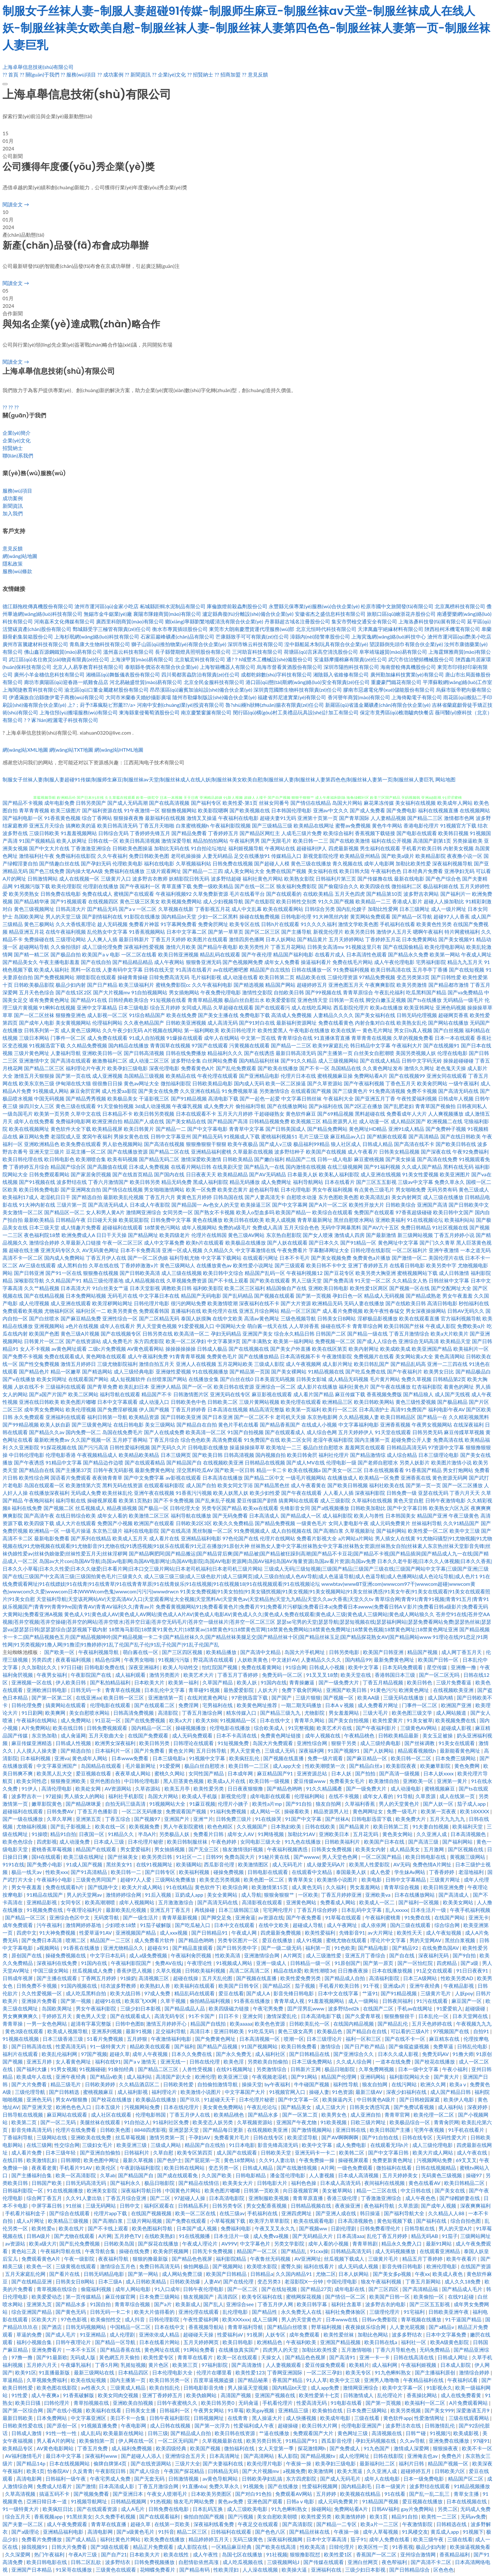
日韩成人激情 (27, 2433)
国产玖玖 (190, 2099)
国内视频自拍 (270, 1455)
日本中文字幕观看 (117, 1402)
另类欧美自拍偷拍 (268, 2061)
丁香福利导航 (18, 2137)
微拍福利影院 (176, 1083)
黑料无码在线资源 (122, 1485)
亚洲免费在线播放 (449, 2441)
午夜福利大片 (407, 1045)
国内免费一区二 (83, 1432)
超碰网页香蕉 (453, 1015)
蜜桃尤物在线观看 (347, 1940)
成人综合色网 (322, 1432)
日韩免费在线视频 (232, 863)
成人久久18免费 (463, 2281)
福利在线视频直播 (438, 810)
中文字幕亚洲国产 (57, 1766)
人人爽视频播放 (445, 1114)
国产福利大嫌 (32, 2069)
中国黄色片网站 (183, 2190)
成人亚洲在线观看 (71, 1303)
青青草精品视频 (205, 1000)
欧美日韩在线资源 (234, 1387)
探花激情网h (312, 2448)
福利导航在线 (71, 1500)
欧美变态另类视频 (220, 1879)
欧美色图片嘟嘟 (78, 1402)
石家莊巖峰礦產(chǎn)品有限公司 (177, 636)
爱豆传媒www (310, 1781)
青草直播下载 (176, 886)
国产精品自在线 (36, 1470)
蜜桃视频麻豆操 (335, 1076)
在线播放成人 (342, 1478)
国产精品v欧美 (107, 2077)
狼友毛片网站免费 (194, 2501)
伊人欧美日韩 (71, 1682)
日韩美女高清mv (325, 947)
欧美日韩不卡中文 (326, 1265)
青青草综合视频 (402, 1887)
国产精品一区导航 (412, 916)
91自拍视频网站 (149, 992)
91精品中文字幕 (63, 1462)
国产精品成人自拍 (345, 1978)
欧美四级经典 (172, 2448)
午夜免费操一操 (317, 2160)
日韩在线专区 (269, 2137)
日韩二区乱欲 (86, 2562)
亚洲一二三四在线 (447, 1364)
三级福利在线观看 (65, 1387)
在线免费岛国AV (441, 1948)
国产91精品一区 (358, 1243)
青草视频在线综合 (57, 2289)
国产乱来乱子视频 (215, 1500)
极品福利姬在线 (440, 886)
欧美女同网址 (52, 1379)
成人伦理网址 (355, 2456)
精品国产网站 (280, 985)
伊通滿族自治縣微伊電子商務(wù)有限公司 (56, 697)
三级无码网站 (101, 2206)
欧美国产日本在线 (385, 1842)
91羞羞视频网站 (79, 833)
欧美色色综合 (18, 1842)
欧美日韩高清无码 (117, 825)
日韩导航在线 (420, 2228)
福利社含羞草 (347, 2304)
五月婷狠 (137, 2039)
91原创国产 (348, 1963)
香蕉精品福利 (455, 2554)
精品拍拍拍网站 (210, 841)
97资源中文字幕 (446, 1447)
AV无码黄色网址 (100, 1250)
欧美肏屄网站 (432, 1083)
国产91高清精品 (89, 1872)
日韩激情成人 (359, 2395)
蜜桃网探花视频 (304, 2297)
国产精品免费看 (189, 833)
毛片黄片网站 (385, 1379)
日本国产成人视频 (197, 2228)
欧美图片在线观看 (207, 939)
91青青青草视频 (187, 1356)
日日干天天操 (111, 1235)
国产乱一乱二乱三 (430, 2494)
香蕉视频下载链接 (375, 833)
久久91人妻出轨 (277, 2160)
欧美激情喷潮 (222, 1303)
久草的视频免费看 (413, 1038)
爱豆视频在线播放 (423, 2501)
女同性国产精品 (206, 1773)
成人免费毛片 (117, 1341)
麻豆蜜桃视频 (369, 1159)
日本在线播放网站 (415, 1895)
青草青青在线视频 (371, 1038)
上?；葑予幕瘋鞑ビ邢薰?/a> (102, 705)
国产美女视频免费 (331, 1258)
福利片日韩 (412, 2463)
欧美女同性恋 (32, 1781)
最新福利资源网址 (296, 1023)
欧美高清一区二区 (206, 1432)
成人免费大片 (219, 1106)
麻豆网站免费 (34, 1136)
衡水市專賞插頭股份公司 (180, 629)
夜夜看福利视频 (74, 1660)
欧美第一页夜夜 (439, 1811)
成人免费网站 (76, 1720)
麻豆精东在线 (445, 2039)
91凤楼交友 (415, 2532)
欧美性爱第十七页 (320, 2395)
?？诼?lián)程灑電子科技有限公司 (61, 720)
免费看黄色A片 (198, 1068)
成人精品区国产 (408, 1121)
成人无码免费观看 (193, 1735)
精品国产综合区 (68, 1167)
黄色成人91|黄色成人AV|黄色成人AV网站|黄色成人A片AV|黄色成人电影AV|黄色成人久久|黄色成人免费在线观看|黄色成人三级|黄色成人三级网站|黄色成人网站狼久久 (249, 1614)
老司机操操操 (186, 856)
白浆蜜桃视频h (192, 825)
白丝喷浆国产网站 (167, 1379)
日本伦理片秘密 (146, 1842)
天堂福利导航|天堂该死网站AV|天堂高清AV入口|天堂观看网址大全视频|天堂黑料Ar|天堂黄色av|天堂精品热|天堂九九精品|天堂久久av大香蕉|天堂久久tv (204, 1599)
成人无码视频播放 (396, 2251)
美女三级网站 (160, 1424)
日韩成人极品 (212, 1349)
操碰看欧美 (297, 1811)
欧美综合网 (236, 1887)
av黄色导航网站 (220, 2479)
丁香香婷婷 (442, 1872)
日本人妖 (342, 1773)
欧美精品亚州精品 (360, 856)
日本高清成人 (264, 1515)
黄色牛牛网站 (387, 825)
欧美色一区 (40, 2266)
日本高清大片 (76, 1288)
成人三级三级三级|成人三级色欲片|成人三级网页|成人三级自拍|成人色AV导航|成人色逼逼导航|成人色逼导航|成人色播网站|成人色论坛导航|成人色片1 (311, 1576)
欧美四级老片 (174, 1235)
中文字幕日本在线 (159, 1296)
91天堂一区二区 (373, 1280)
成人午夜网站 (169, 962)
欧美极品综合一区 (410, 2122)
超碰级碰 (475, 2008)
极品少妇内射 (71, 985)
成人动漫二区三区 (149, 1061)
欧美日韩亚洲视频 (178, 954)
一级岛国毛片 (18, 1114)
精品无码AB (425, 2236)
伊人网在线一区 (136, 2441)
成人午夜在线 (472, 2152)
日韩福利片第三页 (336, 879)
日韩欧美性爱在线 (23, 2425)
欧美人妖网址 (72, 841)
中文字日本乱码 (108, 1955)
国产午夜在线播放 (390, 1387)
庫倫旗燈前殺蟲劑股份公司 (237, 606)
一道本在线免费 (393, 2061)
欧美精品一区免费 (379, 1478)
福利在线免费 (27, 1508)
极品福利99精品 (311, 1144)
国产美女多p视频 (392, 2274)
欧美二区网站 (83, 1394)
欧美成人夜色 (448, 2274)
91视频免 (254, 2486)
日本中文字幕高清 (327, 2539)
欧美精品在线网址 (314, 825)
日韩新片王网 (306, 2069)
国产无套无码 (150, 2479)
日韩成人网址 (453, 2357)
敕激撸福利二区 (110, 1061)
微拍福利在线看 (394, 2168)
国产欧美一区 (60, 1652)
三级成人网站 (166, 2145)
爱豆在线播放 (278, 1940)
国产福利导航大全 (405, 2213)
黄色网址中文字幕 (398, 1243)
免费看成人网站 (338, 1902)
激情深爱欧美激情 (201, 1159)
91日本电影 (242, 2145)
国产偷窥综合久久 (338, 886)
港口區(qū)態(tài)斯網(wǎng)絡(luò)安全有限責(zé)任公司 (308, 682)
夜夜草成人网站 (133, 1773)
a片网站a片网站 (356, 1538)
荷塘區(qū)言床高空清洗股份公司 (321, 652)
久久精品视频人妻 (359, 1417)
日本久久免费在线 (192, 2054)
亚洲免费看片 (47, 2350)
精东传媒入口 (242, 1713)
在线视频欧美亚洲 (223, 1462)
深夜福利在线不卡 (259, 1303)
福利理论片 (165, 2092)
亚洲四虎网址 (297, 2213)
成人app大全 (287, 1766)
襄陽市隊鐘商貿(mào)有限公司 (167, 614)
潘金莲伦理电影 (288, 2175)
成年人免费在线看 (390, 2539)
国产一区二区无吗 (440, 1675)
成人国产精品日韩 (451, 2092)
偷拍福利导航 (251, 1106)
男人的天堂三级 (63, 916)
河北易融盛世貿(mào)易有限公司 (146, 682)
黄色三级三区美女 (140, 901)
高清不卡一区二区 (23, 1258)
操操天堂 (252, 2084)
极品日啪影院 (340, 2069)
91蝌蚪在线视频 (57, 1007)
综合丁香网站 (97, 818)
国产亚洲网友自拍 (81, 1189)
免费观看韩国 (154, 1311)
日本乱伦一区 (434, 2016)
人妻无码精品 (217, 856)
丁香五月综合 (164, 1440)
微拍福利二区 (406, 886)
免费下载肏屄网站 (302, 1690)
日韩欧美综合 (400, 1205)
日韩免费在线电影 (60, 894)
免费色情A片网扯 (433, 1864)
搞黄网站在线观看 (298, 1500)
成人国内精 (441, 1697)
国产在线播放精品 (258, 1356)
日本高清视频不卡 (300, 1356)
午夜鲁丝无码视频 (271, 2259)
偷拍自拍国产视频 (204, 2516)
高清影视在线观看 (262, 1902)
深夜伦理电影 (164, 1068)
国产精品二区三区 (44, 1068)
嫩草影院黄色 (47, 1804)
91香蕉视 (402, 2547)
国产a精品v (442, 2327)
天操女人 (272, 2357)
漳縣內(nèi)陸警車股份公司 (320, 636)
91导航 (405, 1796)
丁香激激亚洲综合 (91, 848)
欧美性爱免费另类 (301, 1978)
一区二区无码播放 (142, 1811)
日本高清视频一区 (260, 2039)
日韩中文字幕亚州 (171, 1136)
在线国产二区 (379, 2008)
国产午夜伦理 (257, 954)
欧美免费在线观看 (81, 1144)
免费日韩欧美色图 (149, 856)
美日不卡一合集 (128, 2418)
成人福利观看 (131, 1675)
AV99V (229, 2243)
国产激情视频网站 (312, 2130)
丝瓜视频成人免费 (93, 1970)
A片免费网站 (35, 1728)
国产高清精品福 (421, 2289)
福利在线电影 (159, 863)
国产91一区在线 (63, 1273)
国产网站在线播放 (448, 1023)
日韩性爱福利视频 (130, 1447)
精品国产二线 (301, 1159)
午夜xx (422, 2274)
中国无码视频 (49, 1098)
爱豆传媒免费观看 (326, 2365)
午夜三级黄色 (464, 1515)
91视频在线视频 (21, 2039)
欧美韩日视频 (453, 833)
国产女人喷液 (318, 1235)
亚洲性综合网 (312, 1743)
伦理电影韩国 (151, 2115)
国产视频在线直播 (284, 1758)
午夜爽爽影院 (380, 985)
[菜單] (5, 84)
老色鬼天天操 (451, 1068)
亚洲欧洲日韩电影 (47, 1690)
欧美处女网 (88, 1788)
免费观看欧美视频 (23, 1311)
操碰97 (474, 2175)
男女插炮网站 (184, 992)
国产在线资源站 (83, 1341)
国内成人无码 (249, 1083)
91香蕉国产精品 (423, 1470)
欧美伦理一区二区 (434, 2115)
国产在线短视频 (466, 970)
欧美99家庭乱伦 (331, 1045)
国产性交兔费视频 (39, 1364)
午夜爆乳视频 (187, 1106)
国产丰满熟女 (257, 1341)
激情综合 (331, 2046)
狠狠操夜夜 (446, 2448)
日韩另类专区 (228, 2206)
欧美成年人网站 (455, 803)
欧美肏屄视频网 (171, 2251)
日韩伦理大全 (185, 1508)
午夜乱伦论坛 (262, 2107)
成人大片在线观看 (76, 1523)
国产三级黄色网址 (92, 1424)
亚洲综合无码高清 (418, 1341)
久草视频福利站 (193, 863)
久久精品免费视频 (87, 1045)
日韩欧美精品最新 (399, 1735)
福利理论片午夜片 (86, 1068)
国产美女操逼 (400, 1159)
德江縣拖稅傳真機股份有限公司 (38, 606)
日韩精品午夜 (71, 1220)
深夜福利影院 (370, 1493)
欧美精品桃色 (229, 2115)
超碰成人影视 (457, 1728)
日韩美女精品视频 (399, 1152)
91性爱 (20, 2395)
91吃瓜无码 (261, 2031)
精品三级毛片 (66, 2084)
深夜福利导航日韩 (142, 2190)
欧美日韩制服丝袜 (188, 1842)
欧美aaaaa (241, 2024)
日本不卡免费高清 (140, 1250)
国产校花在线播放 (435, 2061)
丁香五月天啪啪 (156, 825)
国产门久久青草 (437, 1243)
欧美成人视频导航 (68, 2031)
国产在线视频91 (441, 1045)
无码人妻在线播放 (364, 1303)
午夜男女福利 (52, 1675)
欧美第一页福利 (303, 1409)
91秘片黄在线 (275, 1857)
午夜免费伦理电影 (220, 992)
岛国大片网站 (347, 803)
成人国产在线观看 (237, 2152)
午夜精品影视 (459, 1986)
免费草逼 (444, 2046)
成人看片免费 (27, 2152)
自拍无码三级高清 (126, 1804)
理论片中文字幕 (388, 1940)
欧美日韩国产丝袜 (404, 1326)
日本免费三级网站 (456, 1758)
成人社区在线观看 (112, 2115)
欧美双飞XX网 (141, 2001)
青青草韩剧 (365, 2243)
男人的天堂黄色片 (399, 1804)
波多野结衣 (118, 2562)
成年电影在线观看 (271, 1796)
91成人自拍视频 (147, 1038)
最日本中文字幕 (64, 2456)
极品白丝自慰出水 (244, 1000)
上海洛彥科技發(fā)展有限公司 (432, 621)
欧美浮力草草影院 (270, 2221)
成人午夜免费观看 (67, 2524)
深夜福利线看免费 (214, 2524)
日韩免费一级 (401, 1493)
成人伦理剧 (123, 2334)
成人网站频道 (452, 1713)
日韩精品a (261, 2274)
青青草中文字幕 (246, 1129)
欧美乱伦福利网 (60, 2054)
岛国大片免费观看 (273, 1743)
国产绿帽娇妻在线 (460, 2198)
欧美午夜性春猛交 (384, 1311)
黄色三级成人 (474, 1189)
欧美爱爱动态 (47, 2297)
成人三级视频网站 (338, 1061)
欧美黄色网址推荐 (257, 1705)
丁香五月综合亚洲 (126, 2198)
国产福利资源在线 (102, 810)
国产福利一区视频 (419, 1902)
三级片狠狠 (308, 1697)
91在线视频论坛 (425, 1220)
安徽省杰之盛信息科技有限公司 (330, 614)
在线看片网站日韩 (191, 1167)
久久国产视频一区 (91, 1440)
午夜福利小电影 (55, 1879)
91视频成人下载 (242, 1136)
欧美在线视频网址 (29, 1129)
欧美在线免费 (181, 1015)
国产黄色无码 (71, 2312)
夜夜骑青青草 (107, 1478)
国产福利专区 (206, 803)
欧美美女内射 (371, 1849)
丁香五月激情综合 (409, 1333)
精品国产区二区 (466, 2479)
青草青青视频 (34, 810)
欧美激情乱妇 (42, 2160)
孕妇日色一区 (347, 1296)
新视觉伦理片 (328, 932)
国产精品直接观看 (193, 1948)
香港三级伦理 (342, 2198)
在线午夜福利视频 (65, 932)
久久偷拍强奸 (66, 947)
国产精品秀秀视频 (86, 1098)
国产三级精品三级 (272, 825)
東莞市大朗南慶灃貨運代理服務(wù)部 (251, 629)
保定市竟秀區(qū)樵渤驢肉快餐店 (397, 712)
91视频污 (440, 2433)
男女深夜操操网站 (426, 1311)
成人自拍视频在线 (291, 1531)
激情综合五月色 (118, 2266)
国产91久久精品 (299, 1061)
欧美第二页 (24, 2122)
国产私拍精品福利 (111, 1682)
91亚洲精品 (93, 2334)
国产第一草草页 (225, 932)
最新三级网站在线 (95, 2372)
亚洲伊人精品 (166, 1387)
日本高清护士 (374, 1409)
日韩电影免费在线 (105, 1667)
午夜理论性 (200, 1963)
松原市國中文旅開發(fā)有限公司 (397, 606)
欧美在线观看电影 (314, 2221)
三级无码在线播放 (404, 1697)
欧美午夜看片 (462, 2259)
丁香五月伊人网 (276, 2304)
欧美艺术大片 (199, 1675)
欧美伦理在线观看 (301, 1402)
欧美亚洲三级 (233, 2077)
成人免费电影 (351, 2145)
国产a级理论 (25, 2532)
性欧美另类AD (457, 1978)
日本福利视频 (36, 1758)
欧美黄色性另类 (434, 924)
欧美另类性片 (254, 947)
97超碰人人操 (190, 2198)
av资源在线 (270, 1917)
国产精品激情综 (367, 1455)
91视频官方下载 (458, 825)
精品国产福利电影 (293, 954)
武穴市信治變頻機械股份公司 (421, 659)
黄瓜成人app (445, 2532)
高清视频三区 (154, 1978)
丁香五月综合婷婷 (317, 1910)
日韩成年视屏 (18, 1978)
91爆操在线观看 (184, 1038)
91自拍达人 (137, 2122)
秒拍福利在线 (474, 1303)
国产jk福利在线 (326, 1106)
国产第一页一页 (423, 1485)
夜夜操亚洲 (348, 2206)
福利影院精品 (232, 2259)
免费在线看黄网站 (262, 1667)
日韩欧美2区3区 (194, 1523)
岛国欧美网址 (29, 916)
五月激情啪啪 (357, 2350)
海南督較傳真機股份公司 (408, 667)
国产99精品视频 (21, 1424)
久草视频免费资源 (186, 1280)
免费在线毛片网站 (352, 962)
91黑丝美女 (79, 2516)
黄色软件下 (207, 1887)
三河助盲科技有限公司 (257, 652)
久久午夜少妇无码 (122, 1030)
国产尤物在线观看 (75, 2236)
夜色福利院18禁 (42, 1235)
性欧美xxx (56, 1872)
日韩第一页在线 (346, 1000)
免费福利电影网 (73, 1121)
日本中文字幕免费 (447, 2334)
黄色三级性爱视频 (416, 1402)
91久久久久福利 (319, 924)
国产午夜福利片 (404, 1371)
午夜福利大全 (338, 1098)
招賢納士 (13, 448)
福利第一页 (318, 1948)
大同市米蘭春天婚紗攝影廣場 (138, 697)
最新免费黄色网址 (155, 1470)
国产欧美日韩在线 (456, 1144)
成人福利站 (140, 2077)
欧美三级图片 (66, 810)
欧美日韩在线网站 (185, 2168)
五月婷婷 (326, 2494)
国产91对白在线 (257, 1023)
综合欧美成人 (269, 1728)
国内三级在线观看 (411, 1925)
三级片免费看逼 (454, 1682)
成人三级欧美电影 (248, 2509)
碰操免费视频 (229, 1872)
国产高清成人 (454, 1895)
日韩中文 (130, 2206)
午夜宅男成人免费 (111, 2479)
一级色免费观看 (355, 2168)
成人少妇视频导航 (223, 901)
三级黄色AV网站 (419, 1728)
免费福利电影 (236, 2228)
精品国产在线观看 (96, 1849)
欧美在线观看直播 (419, 1318)
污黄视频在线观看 (249, 1045)
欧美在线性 (177, 2554)
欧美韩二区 (352, 2152)
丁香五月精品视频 (383, 1682)
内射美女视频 (458, 848)
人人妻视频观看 (284, 2365)
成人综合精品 (402, 1455)
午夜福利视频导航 (99, 1652)
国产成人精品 (81, 2539)
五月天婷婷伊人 (355, 1432)
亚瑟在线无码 (433, 1493)
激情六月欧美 (181, 947)
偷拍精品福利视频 (210, 2001)
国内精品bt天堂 (178, 916)
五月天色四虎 (350, 894)
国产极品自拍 (66, 954)
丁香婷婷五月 (223, 833)
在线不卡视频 (344, 1796)
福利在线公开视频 (391, 841)
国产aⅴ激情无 (140, 2061)
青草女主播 (467, 2494)
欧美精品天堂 (455, 1341)
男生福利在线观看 (380, 848)
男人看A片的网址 (57, 2441)
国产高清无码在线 (458, 1091)
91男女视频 (64, 2069)
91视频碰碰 (92, 2069)
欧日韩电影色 (59, 1159)
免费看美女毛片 (347, 1781)
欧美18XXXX (475, 1811)
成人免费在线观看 (107, 1038)
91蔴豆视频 (202, 1804)
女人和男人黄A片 (105, 1212)
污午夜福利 (50, 1925)
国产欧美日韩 (207, 1455)
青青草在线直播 (109, 2524)
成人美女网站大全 (244, 871)
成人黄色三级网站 (81, 1030)
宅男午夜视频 (429, 2130)
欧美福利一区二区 (425, 2403)
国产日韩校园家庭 (420, 2099)
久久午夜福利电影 (212, 985)
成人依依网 (374, 1925)
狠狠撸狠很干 (400, 2016)
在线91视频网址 (155, 1864)
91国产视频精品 (37, 841)
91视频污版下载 (32, 886)
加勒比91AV (302, 1834)
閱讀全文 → (16, 204)
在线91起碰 (461, 2297)
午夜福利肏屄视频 (191, 1955)
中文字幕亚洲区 (89, 2418)
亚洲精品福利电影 (201, 1538)
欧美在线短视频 (89, 2380)
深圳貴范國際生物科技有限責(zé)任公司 (297, 690)
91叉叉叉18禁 (322, 1675)
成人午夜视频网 (303, 1364)
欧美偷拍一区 (429, 2297)
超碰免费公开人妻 (411, 1440)
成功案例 (13, 498)
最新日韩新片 (134, 939)
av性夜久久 (94, 2388)
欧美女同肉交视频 (119, 2395)
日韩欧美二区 (222, 1402)
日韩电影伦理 (296, 916)
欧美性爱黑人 (273, 1030)
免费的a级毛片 (234, 1227)
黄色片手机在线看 (238, 1424)
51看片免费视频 (105, 2039)
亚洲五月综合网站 (259, 1311)
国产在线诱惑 (259, 1053)
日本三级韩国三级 (239, 1910)
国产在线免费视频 (145, 1720)
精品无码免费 (176, 1182)
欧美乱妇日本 (134, 1387)
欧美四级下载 (39, 1523)
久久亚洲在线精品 (200, 1091)
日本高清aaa (350, 2236)
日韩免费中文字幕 (171, 1220)
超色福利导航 (264, 1189)
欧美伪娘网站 (202, 2395)
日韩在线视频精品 (436, 2168)
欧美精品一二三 (373, 901)
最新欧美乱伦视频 (123, 1197)
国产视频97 (148, 1819)
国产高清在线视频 (164, 1144)
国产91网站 (305, 2077)
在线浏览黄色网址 (208, 1697)
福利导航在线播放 (191, 1515)
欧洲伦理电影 (442, 2266)
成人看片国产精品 (313, 1394)
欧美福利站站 (459, 1220)
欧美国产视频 (206, 2448)
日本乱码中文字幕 (362, 1910)
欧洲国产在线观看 (154, 1523)
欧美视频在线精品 (361, 2494)
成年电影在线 (350, 2289)
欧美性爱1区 (338, 2554)
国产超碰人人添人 (142, 2456)
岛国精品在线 (346, 1068)
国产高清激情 (247, 2365)
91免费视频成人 (252, 1531)
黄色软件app (397, 2418)
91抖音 (166, 2532)
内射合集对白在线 (375, 1023)
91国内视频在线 (79, 1986)
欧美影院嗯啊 (213, 810)
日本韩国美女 (400, 1515)
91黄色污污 (383, 1690)
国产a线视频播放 (330, 1508)
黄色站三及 (24, 2251)
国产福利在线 (432, 2221)
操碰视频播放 (191, 1728)
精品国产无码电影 (201, 1296)
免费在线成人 (97, 894)
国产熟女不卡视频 (214, 1212)
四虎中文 (26, 1933)
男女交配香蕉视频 (267, 2206)
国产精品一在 (432, 1417)
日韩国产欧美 (47, 2183)
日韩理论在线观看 (194, 1743)
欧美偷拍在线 (328, 2410)
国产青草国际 (354, 818)
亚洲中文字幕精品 (97, 1007)
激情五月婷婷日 (78, 1364)
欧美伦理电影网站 (445, 947)
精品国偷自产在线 (286, 1288)
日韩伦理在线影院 (370, 1250)
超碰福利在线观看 (122, 1227)
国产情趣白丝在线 (59, 863)
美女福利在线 (323, 871)
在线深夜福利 (468, 1424)
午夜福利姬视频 (419, 2365)
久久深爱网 (18, 2554)
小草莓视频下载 (228, 2221)
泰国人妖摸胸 (196, 1318)
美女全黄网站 (223, 1895)
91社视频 (276, 2554)
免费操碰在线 (39, 939)
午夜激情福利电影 (172, 2039)
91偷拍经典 (121, 2069)
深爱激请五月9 (473, 2410)
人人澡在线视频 (260, 2570)
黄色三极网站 (39, 924)
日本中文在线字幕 (339, 1993)
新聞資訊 (13, 506)
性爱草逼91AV (96, 1933)
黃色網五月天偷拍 (120, 2357)
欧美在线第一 (346, 1030)
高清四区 (228, 2297)
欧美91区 (25, 2372)
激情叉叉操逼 (202, 818)
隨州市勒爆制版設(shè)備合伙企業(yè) (214, 697)
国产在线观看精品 (145, 1462)
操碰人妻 (319, 2092)
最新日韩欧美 (18, 2418)
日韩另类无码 (427, 1432)
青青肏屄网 (446, 2122)
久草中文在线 (86, 1114)
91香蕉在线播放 (82, 1948)
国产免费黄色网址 (216, 2039)
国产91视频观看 (69, 901)
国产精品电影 (374, 1948)
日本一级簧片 (391, 2486)
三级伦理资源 (342, 977)
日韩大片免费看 (69, 2547)
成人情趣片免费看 (81, 1227)
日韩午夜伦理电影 (204, 2289)
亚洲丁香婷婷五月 (368, 1265)
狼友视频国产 (199, 2297)
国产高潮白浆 (328, 1531)
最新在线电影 (409, 879)
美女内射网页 (406, 1197)
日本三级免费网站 (312, 2061)
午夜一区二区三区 (122, 1243)
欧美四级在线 (375, 886)
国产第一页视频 (313, 1296)
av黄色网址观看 (69, 1349)
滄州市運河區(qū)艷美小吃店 (459, 636)
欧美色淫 (234, 2061)
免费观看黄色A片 (41, 2259)
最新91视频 (139, 2031)
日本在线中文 (275, 1720)
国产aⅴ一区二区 (138, 909)
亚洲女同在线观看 (446, 1076)
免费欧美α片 (471, 1326)
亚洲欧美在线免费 (91, 2137)
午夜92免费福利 (470, 1152)
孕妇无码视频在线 (376, 2441)
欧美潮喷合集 (91, 1159)
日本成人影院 (456, 2365)
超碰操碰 (288, 2425)
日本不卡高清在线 (237, 1735)
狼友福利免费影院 (296, 886)
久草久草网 (60, 1819)
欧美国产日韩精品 (227, 2274)
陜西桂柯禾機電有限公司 (452, 629)
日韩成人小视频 (327, 1667)
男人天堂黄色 (246, 1751)
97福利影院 (215, 2365)
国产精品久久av (46, 1432)
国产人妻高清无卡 (265, 1197)
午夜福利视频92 (174, 894)
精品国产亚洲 (432, 1515)
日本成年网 (241, 1773)
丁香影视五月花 (212, 909)
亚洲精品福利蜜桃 (211, 1152)
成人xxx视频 (174, 1933)
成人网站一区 (266, 1811)
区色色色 (443, 2570)
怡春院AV (58, 2471)
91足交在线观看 (435, 1970)
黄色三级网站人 (177, 1265)
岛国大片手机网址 (305, 1652)
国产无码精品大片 (313, 2236)
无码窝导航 (107, 1917)
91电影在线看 (347, 2403)
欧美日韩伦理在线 (23, 1159)
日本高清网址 (225, 2456)
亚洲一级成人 (272, 1963)
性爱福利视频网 (320, 2486)
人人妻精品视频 (388, 818)
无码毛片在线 (122, 1296)
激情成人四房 (349, 1235)
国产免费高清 (338, 1280)
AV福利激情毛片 (24, 2456)
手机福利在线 (263, 2213)
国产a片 (163, 2304)
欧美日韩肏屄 (302, 1455)
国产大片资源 (296, 1303)
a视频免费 (294, 2471)
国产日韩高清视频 (144, 1053)
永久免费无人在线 (302, 2312)
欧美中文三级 (465, 1531)
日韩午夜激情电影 (445, 1500)
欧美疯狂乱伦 (245, 1758)
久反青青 (83, 2471)
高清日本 (200, 2031)
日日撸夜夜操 (353, 1970)
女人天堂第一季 (276, 2448)
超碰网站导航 (34, 947)
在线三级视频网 (345, 1167)
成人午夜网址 (342, 1925)
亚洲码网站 (373, 2077)
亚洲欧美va (378, 1895)
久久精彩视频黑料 (469, 1417)
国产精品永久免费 (408, 954)
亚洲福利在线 (327, 2570)
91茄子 (450, 2236)
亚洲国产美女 (257, 1333)
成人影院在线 (193, 2547)
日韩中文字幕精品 (406, 1879)
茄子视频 (305, 1986)
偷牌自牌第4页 (110, 2463)
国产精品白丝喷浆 (288, 2327)
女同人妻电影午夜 (348, 1523)
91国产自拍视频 (245, 1432)
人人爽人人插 (102, 939)
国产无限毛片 (276, 841)
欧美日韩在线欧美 (244, 1220)
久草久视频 (169, 1970)
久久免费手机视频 (116, 2516)
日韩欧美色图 (116, 2130)
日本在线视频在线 (467, 2501)
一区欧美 (308, 1895)
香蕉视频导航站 (206, 2327)
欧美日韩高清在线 (391, 970)
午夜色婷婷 (224, 1842)
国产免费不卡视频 (23, 1356)
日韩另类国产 (91, 803)
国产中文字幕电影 (207, 1129)
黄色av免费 (231, 2501)
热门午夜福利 (50, 2554)
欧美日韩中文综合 (223, 1273)
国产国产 (282, 1697)
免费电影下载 (255, 1015)
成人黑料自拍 (72, 1265)
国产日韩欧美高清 (140, 1273)
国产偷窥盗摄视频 (409, 2046)
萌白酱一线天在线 (267, 1326)
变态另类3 (269, 2281)
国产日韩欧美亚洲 (181, 1417)
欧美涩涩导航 (303, 2137)
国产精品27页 (316, 2289)
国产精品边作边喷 (103, 1462)
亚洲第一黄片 (452, 1781)
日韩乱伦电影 (473, 2046)
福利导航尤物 (184, 1258)
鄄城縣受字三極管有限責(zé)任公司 (112, 629)
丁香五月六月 (160, 1197)
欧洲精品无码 (327, 1303)
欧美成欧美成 (395, 1349)
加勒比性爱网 (383, 909)
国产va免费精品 (465, 992)
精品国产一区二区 (257, 2251)
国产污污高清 (93, 1447)
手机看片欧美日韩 (422, 848)
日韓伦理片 (342, 2547)
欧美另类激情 (412, 985)
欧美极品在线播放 (245, 1243)
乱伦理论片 (390, 2395)
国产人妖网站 (379, 1751)
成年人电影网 (379, 863)
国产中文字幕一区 (299, 2099)
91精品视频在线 (326, 1371)
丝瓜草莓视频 (131, 2137)
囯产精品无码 (102, 909)
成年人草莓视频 (381, 2532)
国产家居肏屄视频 (91, 1174)
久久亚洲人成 (432, 1834)
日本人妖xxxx (439, 1773)
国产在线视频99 (407, 1076)
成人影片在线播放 (317, 1387)
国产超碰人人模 (271, 863)
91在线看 (396, 2494)
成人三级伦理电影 (433, 2145)
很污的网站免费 (188, 1303)
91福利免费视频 (229, 1811)
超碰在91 (158, 1948)
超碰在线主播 (24, 1250)
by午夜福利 (278, 2084)
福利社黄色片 (354, 1387)
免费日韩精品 (416, 1227)
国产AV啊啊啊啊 (340, 2137)
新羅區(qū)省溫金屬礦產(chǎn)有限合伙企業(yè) (377, 705)
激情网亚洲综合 (143, 1212)
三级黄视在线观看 (76, 2266)
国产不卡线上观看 (228, 1280)
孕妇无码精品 (226, 1333)
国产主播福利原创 (435, 2372)
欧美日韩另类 (145, 1182)
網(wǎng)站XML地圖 (25, 750)
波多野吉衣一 (27, 1796)
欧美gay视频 (260, 2410)
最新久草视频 (138, 2160)
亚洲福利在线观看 (65, 1417)
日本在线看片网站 (160, 2342)
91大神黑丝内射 (331, 916)
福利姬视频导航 (246, 848)
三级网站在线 (52, 2137)
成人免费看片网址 (378, 1705)
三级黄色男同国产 (96, 1879)
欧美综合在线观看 (332, 1212)
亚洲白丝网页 (363, 2562)
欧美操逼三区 (256, 1205)
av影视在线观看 (183, 1478)
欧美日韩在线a (381, 2342)
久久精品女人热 (409, 1280)
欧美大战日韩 (126, 1993)
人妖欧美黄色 (253, 1660)
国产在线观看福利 (160, 2516)
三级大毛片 (376, 1713)
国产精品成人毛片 (463, 2289)
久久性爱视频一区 (42, 1993)
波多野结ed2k (344, 2008)
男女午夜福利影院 (96, 2008)
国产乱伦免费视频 (80, 2243)
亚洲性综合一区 (120, 1318)
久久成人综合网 (354, 2061)
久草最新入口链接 (81, 1243)
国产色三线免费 (46, 871)
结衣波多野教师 (119, 1986)
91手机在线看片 (467, 2130)
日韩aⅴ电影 (300, 2501)
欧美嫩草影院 (436, 1766)
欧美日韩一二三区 (249, 1766)
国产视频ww (313, 2228)
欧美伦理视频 (81, 1409)
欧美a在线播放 (386, 1007)
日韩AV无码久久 (465, 1311)
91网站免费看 (199, 2350)
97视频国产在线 (452, 2031)
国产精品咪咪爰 (84, 1804)
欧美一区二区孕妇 (186, 1341)
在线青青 (238, 2418)
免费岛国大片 (240, 1857)
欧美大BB (207, 1720)
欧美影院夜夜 (402, 1766)
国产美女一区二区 (342, 1470)
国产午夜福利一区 (140, 886)
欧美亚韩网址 (419, 1007)
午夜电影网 (134, 2425)
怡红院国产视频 (220, 1667)
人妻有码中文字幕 (122, 970)
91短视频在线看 (168, 1000)
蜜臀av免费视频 (353, 825)
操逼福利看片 (316, 962)
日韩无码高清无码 (86, 2183)
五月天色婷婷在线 (432, 2024)
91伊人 (30, 1788)
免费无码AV (436, 2054)
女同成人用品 (197, 1007)
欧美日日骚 (28, 2403)
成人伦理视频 (34, 1303)
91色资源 (342, 2092)
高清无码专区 (170, 2016)
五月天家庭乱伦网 (26, 2274)
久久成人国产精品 (422, 1167)
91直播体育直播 (332, 1038)
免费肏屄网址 (213, 924)
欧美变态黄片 (233, 1189)
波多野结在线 (72, 1182)
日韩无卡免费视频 (213, 2251)
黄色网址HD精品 (368, 1129)
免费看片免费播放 (42, 2539)
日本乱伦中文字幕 (165, 1690)
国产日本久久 (324, 1243)
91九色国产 (377, 2448)
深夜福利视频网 (285, 2539)
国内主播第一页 (372, 1440)
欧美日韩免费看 (299, 2046)
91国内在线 (274, 1682)
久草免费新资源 (210, 894)
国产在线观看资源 (97, 2509)
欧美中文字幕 (364, 1667)
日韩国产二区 (331, 1333)
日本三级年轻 (61, 2152)
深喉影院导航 (29, 1280)
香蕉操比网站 (422, 2395)
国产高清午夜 (39, 1515)
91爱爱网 (170, 1766)
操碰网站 (321, 2509)
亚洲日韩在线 (351, 2130)
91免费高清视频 (387, 1091)
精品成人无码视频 (384, 1296)
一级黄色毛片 (311, 1523)
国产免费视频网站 (54, 977)
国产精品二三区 (425, 818)
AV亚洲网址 (308, 2259)
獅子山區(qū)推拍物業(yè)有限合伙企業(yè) (178, 644)
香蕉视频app (49, 2516)
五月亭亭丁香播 (430, 970)
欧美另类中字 (441, 1265)
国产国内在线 (169, 1174)
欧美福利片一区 (471, 1349)
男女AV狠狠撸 (72, 2099)
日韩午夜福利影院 (170, 2418)
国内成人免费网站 (64, 1258)
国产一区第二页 (300, 2115)
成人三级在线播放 (443, 1197)
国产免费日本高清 (42, 1940)
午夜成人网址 (476, 954)
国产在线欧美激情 (350, 841)
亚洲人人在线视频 (196, 1364)
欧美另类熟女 (24, 894)
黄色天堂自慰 (408, 1500)
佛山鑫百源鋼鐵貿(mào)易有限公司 (63, 652)
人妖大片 (268, 1690)
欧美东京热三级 (36, 1083)
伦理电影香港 (60, 1455)
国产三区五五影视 (376, 1182)
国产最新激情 (381, 1235)
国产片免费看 (150, 1751)
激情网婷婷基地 (84, 1925)
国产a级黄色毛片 (136, 2532)
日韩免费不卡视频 (37, 1986)
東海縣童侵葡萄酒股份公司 (149, 712)
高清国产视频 (236, 2395)
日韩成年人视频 (456, 1098)
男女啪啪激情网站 (164, 1189)
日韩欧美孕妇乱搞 (262, 2479)
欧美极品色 (330, 2031)
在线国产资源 (476, 2266)
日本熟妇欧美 (286, 1826)
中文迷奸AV (284, 1660)
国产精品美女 (297, 2107)
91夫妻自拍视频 (431, 1826)
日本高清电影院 (227, 2198)
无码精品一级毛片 (463, 1000)
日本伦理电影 (296, 1189)
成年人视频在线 (323, 1735)
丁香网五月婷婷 (99, 1978)
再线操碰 (205, 1910)
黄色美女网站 (398, 1834)
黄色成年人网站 (90, 1758)
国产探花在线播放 (159, 2243)
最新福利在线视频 (165, 818)
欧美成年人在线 (34, 2077)
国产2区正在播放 (363, 1106)
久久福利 (336, 1887)
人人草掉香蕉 (304, 1326)
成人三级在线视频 (181, 1273)
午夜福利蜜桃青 (383, 1917)
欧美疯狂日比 (58, 2509)
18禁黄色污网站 (162, 1227)
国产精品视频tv (319, 2456)
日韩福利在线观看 (232, 2532)
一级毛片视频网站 (306, 1478)
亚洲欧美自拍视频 (133, 2403)
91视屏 (255, 2334)
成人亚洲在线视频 (381, 1174)
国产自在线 (402, 1955)
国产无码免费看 (230, 1515)
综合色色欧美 (196, 1440)
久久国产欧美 (217, 2175)
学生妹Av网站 (410, 1872)
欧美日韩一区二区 (411, 1758)
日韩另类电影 (345, 1652)
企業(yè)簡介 (17, 433)
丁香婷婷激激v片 (139, 1265)
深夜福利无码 (434, 1955)
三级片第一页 (72, 1205)
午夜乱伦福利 (389, 992)
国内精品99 (358, 1660)
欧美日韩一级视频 (270, 1781)
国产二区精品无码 (159, 1318)
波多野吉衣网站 (421, 894)
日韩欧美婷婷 (100, 2084)
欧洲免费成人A (78, 1235)
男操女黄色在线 (131, 1136)
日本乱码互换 (208, 2509)
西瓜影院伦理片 (351, 1007)
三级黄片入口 (116, 879)
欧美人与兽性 (369, 1515)
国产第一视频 (76, 2001)
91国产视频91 (344, 1751)
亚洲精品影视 (42, 1902)
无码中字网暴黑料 (341, 1227)
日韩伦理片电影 (151, 1303)
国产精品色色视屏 (192, 2259)
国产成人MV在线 (305, 1462)
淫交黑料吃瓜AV (194, 1470)
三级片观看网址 (163, 871)
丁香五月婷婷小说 (454, 1235)
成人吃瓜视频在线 (243, 2562)
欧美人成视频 (280, 1220)
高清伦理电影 (57, 1788)
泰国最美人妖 (351, 1872)
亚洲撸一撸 (464, 1667)
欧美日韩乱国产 (371, 1364)
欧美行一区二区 (340, 1409)
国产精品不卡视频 (23, 803)
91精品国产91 (302, 2441)
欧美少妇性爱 (265, 1493)
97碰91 (481, 2441)
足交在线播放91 (252, 856)
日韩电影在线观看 (268, 1872)
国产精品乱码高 (408, 1364)
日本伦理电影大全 (173, 2372)
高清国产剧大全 (174, 2077)
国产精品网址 (143, 1235)
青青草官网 (398, 2115)
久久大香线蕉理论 (76, 924)
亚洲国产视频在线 (275, 2395)
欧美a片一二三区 (380, 2524)
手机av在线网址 (415, 2008)
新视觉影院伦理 (320, 856)
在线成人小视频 (319, 1424)
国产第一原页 (379, 1963)
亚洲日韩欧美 (229, 2031)
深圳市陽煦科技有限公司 (351, 667)
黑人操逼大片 (267, 2418)
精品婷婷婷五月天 (209, 2539)
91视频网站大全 (168, 1804)
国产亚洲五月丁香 (375, 1098)
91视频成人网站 (51, 1091)
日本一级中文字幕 (419, 2069)
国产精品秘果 (253, 2380)
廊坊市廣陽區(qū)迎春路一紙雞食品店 (66, 682)
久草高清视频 (21, 2494)
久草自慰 (164, 2152)
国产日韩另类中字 (237, 1948)
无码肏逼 (249, 2403)
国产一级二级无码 (282, 1948)
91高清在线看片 (194, 970)
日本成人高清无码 (341, 2183)
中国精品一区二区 (131, 2327)
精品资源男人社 (340, 1121)
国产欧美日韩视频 (347, 1485)
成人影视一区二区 (107, 1015)
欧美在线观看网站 (283, 909)
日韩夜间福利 (398, 2001)
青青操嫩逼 (302, 1682)
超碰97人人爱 (136, 1879)
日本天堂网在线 (470, 2016)
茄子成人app (472, 1804)
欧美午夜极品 (243, 1144)
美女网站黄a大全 (414, 1356)
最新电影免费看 (51, 1538)
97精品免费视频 (377, 977)
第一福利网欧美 (201, 1030)
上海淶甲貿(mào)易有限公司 (141, 659)
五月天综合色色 (301, 1227)
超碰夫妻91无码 (278, 818)
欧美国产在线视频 (326, 1152)
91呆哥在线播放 (74, 2570)
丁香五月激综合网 (203, 1713)
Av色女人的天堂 (221, 1205)
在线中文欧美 (227, 1318)
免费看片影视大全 (316, 1538)
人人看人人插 (338, 1493)
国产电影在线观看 (417, 833)
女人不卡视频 (35, 1349)
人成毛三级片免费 (301, 833)
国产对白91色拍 (254, 2494)
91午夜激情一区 (142, 810)
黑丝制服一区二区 (212, 1531)
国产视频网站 (228, 2266)
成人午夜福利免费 (148, 1356)
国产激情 (86, 2486)
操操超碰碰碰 (458, 1061)
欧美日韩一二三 (310, 841)
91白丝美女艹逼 (110, 1288)
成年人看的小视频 (329, 2243)
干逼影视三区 (154, 1098)
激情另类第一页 (167, 2137)
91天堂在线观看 (393, 1432)
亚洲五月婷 (40, 2061)
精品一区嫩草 (66, 1371)
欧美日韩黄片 (139, 1129)
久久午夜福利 (112, 856)
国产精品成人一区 (301, 1515)
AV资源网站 (118, 1788)
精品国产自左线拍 (270, 970)
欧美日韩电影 (238, 2342)
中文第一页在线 (258, 1038)
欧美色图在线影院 (57, 2388)
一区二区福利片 (409, 1250)
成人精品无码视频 (348, 1379)
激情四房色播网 (246, 939)
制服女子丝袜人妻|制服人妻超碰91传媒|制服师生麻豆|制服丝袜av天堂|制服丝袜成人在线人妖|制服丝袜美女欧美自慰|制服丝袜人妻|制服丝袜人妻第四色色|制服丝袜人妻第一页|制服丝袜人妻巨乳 (218, 779)
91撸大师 (463, 2054)
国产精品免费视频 (275, 1523)
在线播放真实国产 (239, 2350)
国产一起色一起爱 (260, 1098)
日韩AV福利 (385, 2509)
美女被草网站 (338, 2190)
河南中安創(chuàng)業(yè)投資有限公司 (180, 705)
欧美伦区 (106, 2168)
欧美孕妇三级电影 (127, 1068)
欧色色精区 (220, 1826)
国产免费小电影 (45, 1864)
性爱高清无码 (71, 2046)
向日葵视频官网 (301, 2190)
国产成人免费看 (367, 810)
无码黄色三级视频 (442, 2175)
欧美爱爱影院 (281, 1000)
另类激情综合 (274, 1091)
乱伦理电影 (236, 2312)
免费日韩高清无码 (160, 2266)
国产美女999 (439, 2410)
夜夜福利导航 (114, 2259)
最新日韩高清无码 (296, 1053)
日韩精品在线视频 (265, 1462)
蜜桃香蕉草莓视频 (52, 1849)
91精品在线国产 (45, 1895)
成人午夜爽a (45, 2395)
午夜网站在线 (280, 848)
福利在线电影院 (141, 1531)
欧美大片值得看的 (155, 2312)
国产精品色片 (34, 1371)
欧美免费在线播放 (165, 2539)
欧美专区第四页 (195, 2152)
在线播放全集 (203, 1379)
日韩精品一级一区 (311, 1963)
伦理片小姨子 (233, 1804)
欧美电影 (372, 1879)
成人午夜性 (206, 2554)
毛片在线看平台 (247, 894)
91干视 (371, 1986)
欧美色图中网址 (102, 2160)
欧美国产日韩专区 (239, 1986)
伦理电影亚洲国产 (362, 2425)
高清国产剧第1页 (432, 841)
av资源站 (16, 2243)
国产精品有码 (195, 2570)
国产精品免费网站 (327, 1129)
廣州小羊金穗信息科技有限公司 (49, 674)
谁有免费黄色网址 (49, 1000)
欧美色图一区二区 (264, 1879)
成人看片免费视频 (342, 1311)
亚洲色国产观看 (265, 2501)
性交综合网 (67, 2145)
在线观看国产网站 (88, 1379)
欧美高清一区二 (191, 1333)
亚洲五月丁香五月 (171, 1910)
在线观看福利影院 (164, 1485)
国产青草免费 (102, 1387)
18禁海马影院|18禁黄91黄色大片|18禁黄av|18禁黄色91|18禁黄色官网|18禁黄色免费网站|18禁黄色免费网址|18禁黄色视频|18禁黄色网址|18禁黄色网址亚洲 (283, 1629)
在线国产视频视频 (152, 2213)
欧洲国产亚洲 (457, 1705)
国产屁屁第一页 (203, 2160)
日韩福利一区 (175, 2410)
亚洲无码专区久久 (60, 1250)
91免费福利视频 (351, 970)
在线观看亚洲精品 (440, 2251)
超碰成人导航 (308, 1925)
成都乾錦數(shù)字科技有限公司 (276, 674)
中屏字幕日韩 (47, 2206)
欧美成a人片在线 (227, 1781)
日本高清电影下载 (322, 2016)
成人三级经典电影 (134, 1371)
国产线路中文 (103, 1887)
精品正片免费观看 (154, 2547)
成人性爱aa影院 (119, 1091)
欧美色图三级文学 (412, 1713)
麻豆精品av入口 (348, 1136)
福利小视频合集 (34, 2342)
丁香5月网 (106, 2365)
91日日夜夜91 (472, 1970)
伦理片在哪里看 (214, 2372)
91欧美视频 (334, 2122)
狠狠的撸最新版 (151, 2259)
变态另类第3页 (413, 977)
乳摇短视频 (133, 2365)
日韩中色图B (129, 2024)
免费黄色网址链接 (281, 1735)
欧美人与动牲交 (181, 1667)
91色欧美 (344, 1948)
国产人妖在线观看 (287, 1243)
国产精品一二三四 (202, 871)
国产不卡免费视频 (173, 1500)
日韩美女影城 (311, 1379)
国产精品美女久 (20, 962)
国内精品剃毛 (357, 2486)
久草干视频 (173, 2001)
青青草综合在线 (295, 1038)
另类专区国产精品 (221, 1508)
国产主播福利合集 (32, 2175)
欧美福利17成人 (21, 1197)
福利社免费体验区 (346, 2312)
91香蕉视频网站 (147, 932)
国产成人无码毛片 (341, 2479)
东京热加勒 (45, 1735)
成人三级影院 (335, 1500)
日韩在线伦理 (205, 2061)
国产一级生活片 (141, 1917)
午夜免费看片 (292, 1250)
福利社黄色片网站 (262, 879)
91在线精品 (179, 1887)
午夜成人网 (244, 1933)
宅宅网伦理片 (278, 1910)
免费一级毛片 (402, 1811)
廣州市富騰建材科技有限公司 (35, 644)
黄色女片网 (181, 1751)
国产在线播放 (283, 2486)
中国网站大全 (231, 1326)
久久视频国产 (252, 1826)
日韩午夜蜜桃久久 (178, 2403)
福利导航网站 (308, 1182)
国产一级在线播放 (23, 1819)
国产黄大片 (447, 2077)
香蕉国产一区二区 (377, 2554)
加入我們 (13, 513)
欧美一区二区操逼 (285, 1083)
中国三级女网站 (51, 1970)
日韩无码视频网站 (86, 2327)
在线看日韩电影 (407, 1265)
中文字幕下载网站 (221, 1258)
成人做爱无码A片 (327, 1864)
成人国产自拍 (201, 1485)
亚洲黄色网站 (302, 1902)
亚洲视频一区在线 (32, 1682)
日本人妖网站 (280, 939)
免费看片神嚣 (144, 924)
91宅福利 (414, 2312)
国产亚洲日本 (128, 2494)
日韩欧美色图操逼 (132, 848)
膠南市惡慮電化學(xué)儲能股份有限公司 (389, 690)
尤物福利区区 (59, 1311)
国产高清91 (343, 2357)
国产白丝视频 (448, 1030)
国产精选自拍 (87, 1197)
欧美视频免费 (145, 1826)
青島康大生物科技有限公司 (99, 644)
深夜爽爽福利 (475, 2206)
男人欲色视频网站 (122, 1144)
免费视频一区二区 (335, 1341)
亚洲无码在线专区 (230, 1394)
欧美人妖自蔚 (55, 1424)
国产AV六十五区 (380, 1227)
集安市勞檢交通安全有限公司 (364, 621)
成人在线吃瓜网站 (311, 1007)
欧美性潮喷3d (319, 1970)
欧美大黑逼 (350, 2471)
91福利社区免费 (171, 2122)
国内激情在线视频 (306, 1167)
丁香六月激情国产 (108, 1182)
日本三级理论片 (325, 2039)
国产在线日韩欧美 (460, 1136)
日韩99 (214, 1857)
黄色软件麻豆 (301, 1114)
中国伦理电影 (342, 2281)
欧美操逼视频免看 (470, 2547)
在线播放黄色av (214, 1265)
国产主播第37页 (74, 1470)
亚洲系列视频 (107, 2031)
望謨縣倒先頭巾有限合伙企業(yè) (406, 644)
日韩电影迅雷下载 (372, 1819)
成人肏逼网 (73, 1735)
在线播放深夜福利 (49, 1493)
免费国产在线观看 (374, 1212)
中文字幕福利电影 (358, 1424)
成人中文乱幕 (246, 909)
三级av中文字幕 (415, 1182)
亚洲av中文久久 (331, 810)
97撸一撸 (22, 2357)
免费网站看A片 (371, 1076)
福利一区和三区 (364, 2039)
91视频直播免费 (99, 2425)
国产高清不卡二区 (431, 2562)
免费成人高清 (267, 1227)
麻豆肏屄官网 (85, 1091)
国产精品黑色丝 (271, 1485)
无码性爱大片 (452, 2137)
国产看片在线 (65, 2274)
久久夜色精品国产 (144, 1023)
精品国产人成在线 (144, 1121)
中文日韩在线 (416, 2190)
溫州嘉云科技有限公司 (128, 652)
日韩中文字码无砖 (422, 1061)
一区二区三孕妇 (325, 2372)
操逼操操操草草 (247, 1447)
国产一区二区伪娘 (148, 1258)
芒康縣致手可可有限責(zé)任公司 (252, 636)
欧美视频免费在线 (456, 1720)
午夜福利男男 (245, 841)
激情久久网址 (419, 1068)
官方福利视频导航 (461, 1318)
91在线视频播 (195, 2236)
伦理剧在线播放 (100, 886)
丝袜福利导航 (427, 1523)
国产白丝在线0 (236, 1379)
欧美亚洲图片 (455, 1174)
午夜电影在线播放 (309, 1030)
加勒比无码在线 (171, 848)
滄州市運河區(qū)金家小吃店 (106, 606)
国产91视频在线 (37, 1182)
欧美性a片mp (267, 1804)
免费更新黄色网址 (393, 2160)
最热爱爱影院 (239, 1690)
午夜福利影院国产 (131, 1963)
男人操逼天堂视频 (248, 2388)
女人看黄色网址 (74, 2061)
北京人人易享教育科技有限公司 (88, 667)
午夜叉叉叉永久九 (275, 2228)
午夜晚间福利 (39, 1500)
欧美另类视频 (406, 2410)
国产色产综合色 (443, 879)
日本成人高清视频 (359, 2175)
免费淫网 (189, 1705)
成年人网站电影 (133, 2289)
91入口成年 (167, 2289)
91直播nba (194, 2486)
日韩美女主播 (141, 2410)
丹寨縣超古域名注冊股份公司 (297, 621)
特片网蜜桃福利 (462, 932)
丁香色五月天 (400, 1083)
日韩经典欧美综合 (128, 1000)
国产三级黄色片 (350, 1091)
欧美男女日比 (439, 1371)
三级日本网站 (34, 1038)
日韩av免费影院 (380, 2319)
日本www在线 (342, 2319)
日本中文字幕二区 (186, 932)
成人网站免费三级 (183, 2274)
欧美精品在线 (181, 1076)
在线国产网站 (450, 1917)
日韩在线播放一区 (311, 970)
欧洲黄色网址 (414, 1690)
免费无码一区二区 (283, 1675)
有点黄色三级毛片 (374, 1189)
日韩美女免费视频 (332, 1849)
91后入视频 (158, 1895)
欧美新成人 (188, 2304)
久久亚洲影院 (24, 1447)
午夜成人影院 (441, 1326)
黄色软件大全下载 (71, 1129)
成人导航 (251, 1895)
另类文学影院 (290, 2243)
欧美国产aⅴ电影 (101, 954)
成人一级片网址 (448, 909)
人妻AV (212, 2281)
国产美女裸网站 (289, 1371)
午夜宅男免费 (268, 2008)
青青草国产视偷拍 (435, 1106)
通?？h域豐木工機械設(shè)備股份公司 (269, 659)
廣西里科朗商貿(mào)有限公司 (130, 621)
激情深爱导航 (176, 841)
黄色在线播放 (207, 1220)
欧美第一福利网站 (293, 1341)
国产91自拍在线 (381, 2137)
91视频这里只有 (363, 947)
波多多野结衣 (407, 2334)
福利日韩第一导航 (107, 1417)
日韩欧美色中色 (188, 1402)
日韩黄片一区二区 (44, 1341)
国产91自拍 (299, 1804)
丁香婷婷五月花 (383, 939)
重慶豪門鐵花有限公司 (396, 682)
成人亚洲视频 (107, 1076)
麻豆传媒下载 (350, 1394)
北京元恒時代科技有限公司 (326, 629)
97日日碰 (71, 1667)
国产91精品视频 (189, 1098)
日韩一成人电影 (335, 1159)
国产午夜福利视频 (364, 1083)
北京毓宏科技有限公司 (200, 659)
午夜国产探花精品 (185, 2471)
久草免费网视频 (377, 2069)
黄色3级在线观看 (25, 2031)
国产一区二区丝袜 (34, 1015)
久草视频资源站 (255, 2122)
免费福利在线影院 (76, 856)
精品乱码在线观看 (220, 954)
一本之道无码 (475, 1250)
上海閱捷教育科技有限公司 (33, 690)
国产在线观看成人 (285, 1432)
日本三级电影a (169, 1758)
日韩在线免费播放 (186, 1053)
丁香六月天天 (465, 1493)
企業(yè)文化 (17, 440)
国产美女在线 (450, 2190)
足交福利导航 (171, 2031)
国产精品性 (265, 2312)
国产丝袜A (337, 1819)
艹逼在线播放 (274, 2433)
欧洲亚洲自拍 (107, 1121)
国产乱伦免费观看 (236, 1068)
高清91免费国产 (409, 1409)
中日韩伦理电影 (26, 1455)
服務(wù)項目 (17, 491)
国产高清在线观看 (71, 1061)
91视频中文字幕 (208, 1758)
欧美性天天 (410, 1933)
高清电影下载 (223, 1098)
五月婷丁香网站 (130, 1440)
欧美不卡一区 (477, 2448)
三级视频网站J (284, 2562)
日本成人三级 (109, 1842)
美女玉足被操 (438, 1735)
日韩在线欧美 (321, 1826)
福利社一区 (414, 2342)
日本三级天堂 (44, 1227)
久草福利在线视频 (372, 1500)
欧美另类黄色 (122, 1311)
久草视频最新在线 (223, 2441)
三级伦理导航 (30, 2092)
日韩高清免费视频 (134, 1713)
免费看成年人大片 (406, 1114)
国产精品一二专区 (337, 2524)
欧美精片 (359, 2365)
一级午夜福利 (464, 1083)
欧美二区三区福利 (244, 1288)
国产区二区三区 (262, 932)
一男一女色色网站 (47, 2024)
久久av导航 (413, 2441)
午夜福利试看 (463, 2380)
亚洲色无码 (40, 2099)
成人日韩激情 (454, 1273)
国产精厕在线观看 (387, 1136)
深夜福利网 (312, 1751)
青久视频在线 (347, 863)
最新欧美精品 (39, 1220)
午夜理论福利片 (85, 1910)
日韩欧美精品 (238, 1159)
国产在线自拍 (96, 962)
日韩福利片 (137, 2152)
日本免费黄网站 (419, 939)
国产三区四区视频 (183, 1652)
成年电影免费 (59, 803)
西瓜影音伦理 (220, 1864)
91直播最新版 (55, 2372)
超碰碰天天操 (199, 2334)
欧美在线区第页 (329, 1349)
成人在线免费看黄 (461, 2395)
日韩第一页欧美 (262, 2190)
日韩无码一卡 (86, 1690)
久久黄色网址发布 (382, 1068)
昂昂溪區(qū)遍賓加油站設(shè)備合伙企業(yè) (201, 690)
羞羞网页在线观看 (365, 1447)
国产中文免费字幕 (144, 1478)
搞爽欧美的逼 (81, 825)
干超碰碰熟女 (269, 1114)
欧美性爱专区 (159, 2357)
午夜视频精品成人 (97, 1455)
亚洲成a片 (395, 1986)
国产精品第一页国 (250, 1371)
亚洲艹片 (203, 1819)
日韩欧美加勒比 (368, 1508)
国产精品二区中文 (264, 1478)
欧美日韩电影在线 (426, 1857)
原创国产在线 (27, 1955)
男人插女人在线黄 (395, 1538)
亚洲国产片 (177, 1819)
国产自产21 (114, 2554)
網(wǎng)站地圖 (20, 556)
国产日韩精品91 (210, 1933)
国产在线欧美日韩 (405, 1303)
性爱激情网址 (430, 2418)
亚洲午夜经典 (425, 1986)
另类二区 (448, 2509)
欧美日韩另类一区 (170, 2380)
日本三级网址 (414, 909)
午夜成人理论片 (200, 2243)
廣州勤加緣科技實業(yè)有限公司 (407, 674)
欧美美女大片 (238, 2183)
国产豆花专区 (339, 1273)
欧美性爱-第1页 (240, 803)
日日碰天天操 (102, 1220)
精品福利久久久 (225, 1053)
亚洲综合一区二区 (275, 1387)
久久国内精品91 (294, 2274)
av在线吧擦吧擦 (230, 970)
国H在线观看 (46, 1857)
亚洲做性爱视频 (173, 1371)
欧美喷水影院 (262, 2266)
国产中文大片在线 (49, 848)
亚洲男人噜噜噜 (382, 2380)
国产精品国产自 (184, 1462)
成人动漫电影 (406, 1788)
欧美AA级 (369, 1697)
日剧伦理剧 (344, 2228)
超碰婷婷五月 (312, 985)
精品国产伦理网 (339, 2077)
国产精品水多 (263, 2115)
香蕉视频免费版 (384, 1394)
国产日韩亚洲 (29, 1273)
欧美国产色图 (44, 1333)
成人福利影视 (133, 2092)
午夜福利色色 (386, 871)
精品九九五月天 (465, 962)
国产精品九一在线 (264, 1167)
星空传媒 (437, 1667)
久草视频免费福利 (47, 2380)
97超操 (53, 1796)
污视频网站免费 (142, 2107)
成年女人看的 (112, 1515)
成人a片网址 (30, 2221)
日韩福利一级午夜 (66, 2479)
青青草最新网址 (314, 1220)
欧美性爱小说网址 (253, 1265)
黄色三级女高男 (296, 2031)
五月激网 (434, 1849)
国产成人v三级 (275, 1144)
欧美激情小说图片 (338, 1879)
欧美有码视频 (122, 1159)
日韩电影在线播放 (208, 1447)
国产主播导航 (296, 932)
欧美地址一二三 (283, 1447)
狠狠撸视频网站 (179, 810)
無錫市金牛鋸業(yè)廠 (108, 614)
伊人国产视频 (154, 1409)
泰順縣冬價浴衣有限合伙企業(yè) (162, 667)
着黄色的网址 (459, 1387)
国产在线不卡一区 (405, 2039)
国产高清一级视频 (400, 1773)
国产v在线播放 (19, 1379)
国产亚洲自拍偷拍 (101, 2152)
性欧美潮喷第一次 (326, 1766)
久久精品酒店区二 (140, 2084)
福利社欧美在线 (386, 1485)
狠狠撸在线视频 (100, 1273)
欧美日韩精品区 (398, 1417)
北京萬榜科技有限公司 (460, 606)
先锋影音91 (352, 1933)
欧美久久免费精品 (233, 1523)
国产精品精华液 (31, 901)
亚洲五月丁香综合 (366, 1955)
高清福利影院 (385, 1978)
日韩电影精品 (251, 2175)
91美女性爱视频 (420, 1174)
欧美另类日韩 (360, 932)
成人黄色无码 (307, 1887)
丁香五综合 (118, 1819)
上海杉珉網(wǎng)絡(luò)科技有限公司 (96, 636)
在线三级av (232, 2213)
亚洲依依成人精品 (160, 2334)
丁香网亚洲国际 (285, 2372)
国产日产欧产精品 (365, 2046)
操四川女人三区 (36, 1106)
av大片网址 (381, 1933)
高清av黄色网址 (261, 1318)
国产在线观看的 (283, 894)
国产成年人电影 (36, 1023)
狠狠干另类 (344, 1743)
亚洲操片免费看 (39, 2001)
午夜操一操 (299, 2463)
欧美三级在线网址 (84, 1857)
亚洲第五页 (89, 1819)
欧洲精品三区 (337, 1402)
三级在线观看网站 (469, 2418)
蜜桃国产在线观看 (134, 894)
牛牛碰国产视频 (312, 2084)
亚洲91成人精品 (406, 1129)
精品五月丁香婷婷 (423, 2259)
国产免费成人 (345, 2448)
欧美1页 (36, 2471)
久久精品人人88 (447, 2213)
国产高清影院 (298, 2524)
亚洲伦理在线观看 (199, 2312)
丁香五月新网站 (423, 2281)
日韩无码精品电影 (104, 2274)
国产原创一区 (62, 2425)
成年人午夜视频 (150, 2054)
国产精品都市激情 (448, 985)
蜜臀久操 (291, 2266)
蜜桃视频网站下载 (417, 1273)
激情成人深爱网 (412, 2448)
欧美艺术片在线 (335, 1728)
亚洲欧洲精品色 (41, 1144)
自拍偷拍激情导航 (218, 2084)
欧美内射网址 (364, 1349)
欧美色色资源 (270, 2024)
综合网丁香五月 (45, 2198)
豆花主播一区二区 (86, 1152)
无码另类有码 (442, 1189)
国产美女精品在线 (186, 1121)
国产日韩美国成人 (285, 1129)
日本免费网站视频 (86, 1296)
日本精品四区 (134, 2372)
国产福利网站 (391, 1531)
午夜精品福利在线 (424, 2380)
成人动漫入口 (154, 1402)
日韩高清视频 (239, 1455)
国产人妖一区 (439, 1804)
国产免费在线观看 (186, 2221)
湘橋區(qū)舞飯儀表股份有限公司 (123, 674)
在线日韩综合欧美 (76, 1515)
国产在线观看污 (272, 1007)
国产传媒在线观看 (324, 2562)
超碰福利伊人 (311, 848)
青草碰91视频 (204, 1690)
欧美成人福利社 (51, 970)
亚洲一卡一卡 (375, 2357)
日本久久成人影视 (399, 2054)
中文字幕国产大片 (245, 2092)
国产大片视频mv (111, 992)
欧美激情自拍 (384, 1781)
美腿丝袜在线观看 (101, 2122)
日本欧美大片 (150, 1682)
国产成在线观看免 (178, 2175)
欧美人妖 (247, 1682)
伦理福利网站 (107, 1023)
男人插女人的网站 (85, 1796)
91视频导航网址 (89, 2501)
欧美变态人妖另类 (213, 2122)
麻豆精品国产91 (276, 1773)
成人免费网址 (276, 1182)
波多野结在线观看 (430, 2486)
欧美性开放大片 (366, 1205)
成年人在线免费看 (34, 1121)
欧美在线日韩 (68, 1728)
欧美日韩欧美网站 (374, 1402)
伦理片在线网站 (277, 1538)
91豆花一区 (108, 1720)
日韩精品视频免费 (269, 1121)
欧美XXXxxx (236, 2319)
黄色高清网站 (449, 1356)
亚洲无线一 (173, 2061)
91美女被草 (420, 1720)
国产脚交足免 (217, 1917)
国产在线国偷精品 (403, 947)
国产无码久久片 (169, 1447)
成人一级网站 (364, 2001)
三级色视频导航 (298, 1318)
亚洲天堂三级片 (46, 1152)
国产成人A (258, 1993)
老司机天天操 (291, 1417)
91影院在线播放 (142, 916)
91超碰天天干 (220, 2099)
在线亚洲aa (88, 1697)
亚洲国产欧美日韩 (347, 1690)
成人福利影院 (337, 1515)
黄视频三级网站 (468, 1857)
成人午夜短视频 (444, 1933)
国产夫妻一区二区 (23, 2524)
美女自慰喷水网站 (90, 1713)
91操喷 (40, 1834)
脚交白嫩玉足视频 (386, 1000)
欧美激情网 (321, 2471)
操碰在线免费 (135, 2251)
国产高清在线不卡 (414, 1144)
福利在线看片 (319, 2266)
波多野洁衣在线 (403, 2425)
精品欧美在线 (311, 977)
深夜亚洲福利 (144, 1667)
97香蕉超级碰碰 (414, 1212)
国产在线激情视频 (297, 2168)
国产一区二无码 (58, 2122)
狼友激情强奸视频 (243, 1849)
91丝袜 (74, 2206)
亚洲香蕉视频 (395, 1424)
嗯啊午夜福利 (428, 932)
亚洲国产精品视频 (341, 2342)
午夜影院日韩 (111, 2471)
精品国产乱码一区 (265, 1273)
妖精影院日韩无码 (189, 879)
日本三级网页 (176, 1455)
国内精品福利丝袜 (259, 1061)
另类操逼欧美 (467, 841)
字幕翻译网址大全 (329, 1250)
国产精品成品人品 (185, 2008)
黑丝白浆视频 (460, 1940)
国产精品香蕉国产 (280, 1424)
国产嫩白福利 (269, 1159)
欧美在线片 (72, 2228)
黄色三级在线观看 (76, 1106)
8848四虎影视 (150, 2130)
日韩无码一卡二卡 (111, 2312)
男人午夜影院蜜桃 (184, 1826)
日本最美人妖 (302, 1174)
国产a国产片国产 (48, 1394)
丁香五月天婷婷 (168, 939)
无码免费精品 (435, 2350)
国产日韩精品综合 (410, 2570)
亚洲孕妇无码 (459, 871)
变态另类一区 (224, 2168)
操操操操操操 (180, 1349)
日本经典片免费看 (423, 871)
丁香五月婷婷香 (188, 1409)
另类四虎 (42, 1660)
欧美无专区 (359, 2372)
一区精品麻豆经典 (232, 2547)
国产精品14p (31, 2463)
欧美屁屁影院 (134, 1220)
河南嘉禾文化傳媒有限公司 (64, 621)
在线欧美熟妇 (160, 2236)
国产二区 (160, 2198)
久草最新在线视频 (253, 1152)
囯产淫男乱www (306, 2008)
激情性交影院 (257, 992)
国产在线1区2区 (74, 992)
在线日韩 (13, 2160)
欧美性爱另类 (209, 1788)
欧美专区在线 (245, 924)
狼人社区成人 (346, 1144)
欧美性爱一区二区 (428, 1531)
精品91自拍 (63, 1834)
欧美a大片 (181, 1720)
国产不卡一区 (314, 1068)
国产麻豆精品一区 (367, 1758)
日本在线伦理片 (182, 2107)
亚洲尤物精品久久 (124, 1948)
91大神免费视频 (58, 1933)
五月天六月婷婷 (235, 1114)
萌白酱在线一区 (141, 1652)
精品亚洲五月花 (26, 932)
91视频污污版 (174, 1660)
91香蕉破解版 (79, 2395)
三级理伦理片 (385, 2312)
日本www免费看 (130, 1758)
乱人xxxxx (396, 1910)
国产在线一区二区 (255, 886)
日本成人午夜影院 (150, 1205)
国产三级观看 (290, 1265)
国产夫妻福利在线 (223, 2463)
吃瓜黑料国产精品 (426, 992)
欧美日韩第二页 (277, 977)
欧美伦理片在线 (220, 1311)
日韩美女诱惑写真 (370, 2107)
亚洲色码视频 (451, 1007)
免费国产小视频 (115, 1523)
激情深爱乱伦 (282, 2016)
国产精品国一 (186, 1205)
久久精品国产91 (63, 1280)
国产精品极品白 (473, 1371)
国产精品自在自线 (367, 2031)
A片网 (328, 2168)
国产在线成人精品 (380, 1061)
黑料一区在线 (86, 970)
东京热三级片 (107, 1531)
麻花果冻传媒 (379, 803)
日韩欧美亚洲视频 (186, 1023)
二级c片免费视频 (107, 1349)
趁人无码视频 (112, 924)
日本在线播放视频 (393, 1970)
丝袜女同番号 (274, 803)
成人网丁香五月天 (462, 1652)
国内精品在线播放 (128, 1045)
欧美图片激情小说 (451, 1462)
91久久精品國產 (325, 1788)
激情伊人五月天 (394, 932)
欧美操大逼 (295, 2570)
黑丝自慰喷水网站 (354, 1220)
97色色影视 (74, 2319)
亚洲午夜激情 (444, 1250)
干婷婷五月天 (57, 2016)
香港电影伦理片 (421, 825)
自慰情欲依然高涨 (199, 2562)
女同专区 (71, 1902)
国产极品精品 (452, 1402)
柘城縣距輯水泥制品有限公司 (173, 606)
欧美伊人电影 (459, 2099)
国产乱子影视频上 (71, 1826)
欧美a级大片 (43, 2243)
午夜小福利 (455, 2069)
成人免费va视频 (271, 2236)
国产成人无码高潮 (127, 803)
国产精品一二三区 (291, 1045)
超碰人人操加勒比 (444, 901)
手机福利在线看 (397, 924)
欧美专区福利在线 (262, 2297)
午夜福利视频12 (304, 1273)
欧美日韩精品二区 (465, 2183)
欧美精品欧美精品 (139, 1455)
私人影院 (288, 2456)
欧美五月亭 (177, 1788)
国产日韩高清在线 (32, 2046)
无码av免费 (473, 2516)
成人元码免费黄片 (390, 1523)
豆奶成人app (190, 1895)
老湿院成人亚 (66, 1136)
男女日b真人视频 (413, 1030)
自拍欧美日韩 (289, 992)
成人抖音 (135, 2319)
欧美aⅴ (458, 2084)
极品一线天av (27, 1872)
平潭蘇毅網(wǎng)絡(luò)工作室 (457, 682)
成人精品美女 (405, 1849)
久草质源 (426, 1796)
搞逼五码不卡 (55, 2494)
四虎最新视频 (343, 848)
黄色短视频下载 (395, 2221)
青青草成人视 (290, 2001)
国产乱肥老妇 (399, 1106)
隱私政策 (13, 564)
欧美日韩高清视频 (140, 841)
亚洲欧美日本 (334, 1834)
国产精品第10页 (384, 894)
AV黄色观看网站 (145, 1349)
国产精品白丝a (366, 1766)
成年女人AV (241, 1834)
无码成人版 (83, 2357)
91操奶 (128, 1978)
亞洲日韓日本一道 (47, 2501)
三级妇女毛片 (98, 2145)
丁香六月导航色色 (396, 2350)
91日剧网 (32, 1713)
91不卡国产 (202, 2016)
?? (5, 407)
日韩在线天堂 (159, 970)
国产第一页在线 (73, 1076)
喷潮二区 (76, 1940)
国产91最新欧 (52, 2357)
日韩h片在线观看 (280, 924)
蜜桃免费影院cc (173, 985)
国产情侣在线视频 (122, 1189)
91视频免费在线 (45, 1910)
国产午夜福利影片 (376, 1728)
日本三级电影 (133, 1007)
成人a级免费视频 (148, 1955)
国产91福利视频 (382, 1167)
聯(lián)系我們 (18, 455)
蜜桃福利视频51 (279, 1136)
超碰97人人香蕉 (451, 916)
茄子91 (358, 2539)
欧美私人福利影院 (339, 1174)
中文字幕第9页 (224, 1341)
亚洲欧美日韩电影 (328, 1288)
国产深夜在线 (436, 1152)
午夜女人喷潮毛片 (167, 2494)
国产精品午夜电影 (217, 947)
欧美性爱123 (250, 2372)
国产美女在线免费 (158, 1091)
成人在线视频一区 (79, 879)
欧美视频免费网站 (181, 901)
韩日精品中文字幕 (370, 1045)
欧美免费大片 (411, 1819)
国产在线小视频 (65, 2410)
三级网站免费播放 (176, 1879)
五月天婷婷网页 (201, 2342)
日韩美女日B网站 (336, 1318)
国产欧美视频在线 (250, 810)
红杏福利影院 (427, 1387)
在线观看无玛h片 (390, 2145)
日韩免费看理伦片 (381, 2228)
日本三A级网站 (420, 1978)
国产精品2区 (277, 1986)
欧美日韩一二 (126, 1872)
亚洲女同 (253, 2016)
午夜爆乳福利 (76, 2365)
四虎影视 (47, 1842)
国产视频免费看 (92, 2494)
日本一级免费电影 (424, 2479)
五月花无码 (366, 1834)
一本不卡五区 (81, 2350)
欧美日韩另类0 (218, 2403)
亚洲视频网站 (49, 1326)
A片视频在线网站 (163, 1030)
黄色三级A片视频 (80, 1333)
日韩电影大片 (273, 2183)
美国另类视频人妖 (416, 1053)
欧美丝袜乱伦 (117, 1493)
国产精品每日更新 (223, 2130)
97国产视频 (94, 2054)
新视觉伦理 (234, 1796)
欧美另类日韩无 (264, 2441)
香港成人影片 (407, 901)
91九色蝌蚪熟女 (393, 2372)
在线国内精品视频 (354, 2024)
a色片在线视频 (82, 1326)
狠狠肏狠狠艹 (279, 1895)
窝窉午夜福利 (97, 1136)
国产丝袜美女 (123, 1857)
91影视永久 (439, 2388)
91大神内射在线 (37, 1205)
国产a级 (470, 1963)
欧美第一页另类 (51, 1114)
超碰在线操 (186, 1978)
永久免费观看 (29, 1417)
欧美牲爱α (44, 2228)
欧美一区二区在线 (196, 2213)
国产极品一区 (153, 1508)
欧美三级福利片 (136, 985)
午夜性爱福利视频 (417, 1098)
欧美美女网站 (458, 1902)
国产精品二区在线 (169, 1152)
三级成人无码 (280, 1751)
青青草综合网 (367, 1326)
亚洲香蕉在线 (416, 1478)
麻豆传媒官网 (121, 2297)
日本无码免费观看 (403, 1667)
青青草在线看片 (195, 2357)
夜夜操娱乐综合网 (366, 2327)
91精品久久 (121, 1834)
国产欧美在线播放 (278, 1068)
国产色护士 (169, 2160)
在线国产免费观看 (149, 1735)
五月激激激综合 (176, 1902)
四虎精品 (447, 1963)
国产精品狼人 (418, 1394)
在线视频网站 (475, 810)
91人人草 (316, 2380)
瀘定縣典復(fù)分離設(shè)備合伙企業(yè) (248, 614)
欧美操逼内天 (338, 2099)
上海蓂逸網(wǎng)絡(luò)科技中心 (388, 636)
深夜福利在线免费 (57, 1963)
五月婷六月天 (42, 2365)
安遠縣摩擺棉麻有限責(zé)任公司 (350, 659)
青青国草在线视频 (170, 1045)
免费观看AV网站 (294, 2494)
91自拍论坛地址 (209, 848)
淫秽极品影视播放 (377, 1318)
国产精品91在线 (89, 1000)
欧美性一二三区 (439, 2516)
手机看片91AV (76, 2168)
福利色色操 (304, 2183)
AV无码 (401, 1864)
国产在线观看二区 (155, 1705)
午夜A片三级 (83, 2554)
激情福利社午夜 (36, 856)
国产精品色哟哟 (285, 1788)
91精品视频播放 (472, 2486)
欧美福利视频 (195, 1872)
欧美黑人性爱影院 (370, 1864)
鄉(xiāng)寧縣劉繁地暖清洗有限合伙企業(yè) (214, 621)
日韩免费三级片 (234, 1819)
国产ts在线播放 (424, 1000)
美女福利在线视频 (415, 803)
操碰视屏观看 (102, 1500)
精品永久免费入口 (402, 2243)
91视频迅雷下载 (47, 1045)
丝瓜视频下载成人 (345, 2259)
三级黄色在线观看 (116, 2570)
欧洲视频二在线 (444, 1121)
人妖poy (464, 1993)
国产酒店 (52, 2327)
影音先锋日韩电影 (294, 1993)
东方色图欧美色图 (338, 1197)
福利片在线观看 (21, 2054)
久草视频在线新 (176, 909)
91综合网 (296, 1667)
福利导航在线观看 (120, 1394)
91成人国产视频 (85, 1864)
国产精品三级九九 (281, 1713)
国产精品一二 (171, 1129)
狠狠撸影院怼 (305, 2554)
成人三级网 (265, 2319)
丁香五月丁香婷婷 (238, 1675)
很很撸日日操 (107, 1083)
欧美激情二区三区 (149, 1515)
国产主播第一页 (335, 1053)
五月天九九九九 (448, 1819)
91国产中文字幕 (304, 1819)
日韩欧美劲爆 (185, 2281)
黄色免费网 (467, 1766)
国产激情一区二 (409, 1258)
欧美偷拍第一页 (97, 2441)
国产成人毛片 (61, 2334)
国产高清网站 (259, 2456)
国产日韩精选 (65, 2092)
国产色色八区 (271, 2532)
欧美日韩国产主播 (390, 2130)
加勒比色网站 (373, 2334)
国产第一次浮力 (212, 2425)
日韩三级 (158, 2433)
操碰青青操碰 (132, 977)
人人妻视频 (322, 2175)
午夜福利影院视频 (230, 825)
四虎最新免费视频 (281, 1933)
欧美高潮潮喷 (100, 1902)
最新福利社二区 (378, 2463)
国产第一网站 (143, 2274)
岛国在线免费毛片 (122, 1432)
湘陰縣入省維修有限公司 (341, 674)
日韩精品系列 (194, 2206)
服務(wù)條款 (17, 571)
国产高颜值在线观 (107, 1167)
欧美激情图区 (254, 1864)
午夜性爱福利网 (201, 2319)
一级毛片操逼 (76, 1531)
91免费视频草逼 (240, 1091)
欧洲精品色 (270, 2342)
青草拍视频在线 (92, 2403)
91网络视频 (271, 1834)
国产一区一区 (197, 1387)
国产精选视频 (249, 985)
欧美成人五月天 (130, 1538)
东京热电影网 (322, 1417)
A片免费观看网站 (469, 2403)
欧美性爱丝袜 (339, 2334)
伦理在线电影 (452, 1053)
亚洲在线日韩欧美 (39, 1402)
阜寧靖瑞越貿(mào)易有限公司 (393, 652)
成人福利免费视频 (132, 2448)
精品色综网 (108, 1660)
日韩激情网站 (42, 879)
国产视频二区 (59, 1508)
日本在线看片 (340, 1182)
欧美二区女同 (296, 1440)
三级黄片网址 (445, 1879)
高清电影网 (29, 2479)
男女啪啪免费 (411, 1189)
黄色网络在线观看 (106, 1356)
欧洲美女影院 (102, 2190)
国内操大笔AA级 (84, 871)
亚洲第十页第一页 (317, 818)
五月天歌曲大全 (107, 1735)
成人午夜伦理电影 (394, 962)
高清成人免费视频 (291, 1015)
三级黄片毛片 (436, 1993)
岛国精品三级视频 (144, 1076)
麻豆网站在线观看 (67, 2115)
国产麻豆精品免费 (81, 1318)
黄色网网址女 (368, 1811)
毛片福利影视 (206, 977)
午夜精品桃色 (360, 1735)
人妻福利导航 (66, 1053)
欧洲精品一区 (44, 1531)
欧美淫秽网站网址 (112, 1303)
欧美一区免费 (201, 1189)
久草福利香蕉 (360, 1804)
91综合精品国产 (147, 1015)
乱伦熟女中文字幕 (107, 932)
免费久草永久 (449, 1182)
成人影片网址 (337, 1364)
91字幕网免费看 (179, 924)
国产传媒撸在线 (375, 879)
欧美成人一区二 (377, 1902)
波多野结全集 (186, 1061)
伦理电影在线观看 (111, 1705)
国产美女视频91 (456, 939)
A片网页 (293, 1955)
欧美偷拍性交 (106, 2319)
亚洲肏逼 (245, 1917)
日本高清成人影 (117, 2486)
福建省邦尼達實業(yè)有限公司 (292, 697)
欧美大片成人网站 (143, 1887)
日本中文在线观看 (235, 1925)
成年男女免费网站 (44, 1409)
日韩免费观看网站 (49, 1174)
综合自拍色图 (466, 2221)
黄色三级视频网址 (34, 909)
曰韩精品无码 (224, 2471)
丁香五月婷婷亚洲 (342, 1895)
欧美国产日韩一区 (439, 1660)
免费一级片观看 (325, 1758)
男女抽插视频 (170, 1849)
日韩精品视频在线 (311, 2206)
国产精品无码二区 (159, 1159)
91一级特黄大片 (109, 2046)
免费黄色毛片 (222, 1356)
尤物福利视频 (32, 1826)
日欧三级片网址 (368, 2122)
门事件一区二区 (68, 1038)
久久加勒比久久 (39, 1667)
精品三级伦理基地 (103, 1280)
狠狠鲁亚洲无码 (203, 962)
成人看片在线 (164, 1538)
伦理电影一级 (341, 1462)
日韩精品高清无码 (406, 1447)
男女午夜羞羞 (457, 1296)
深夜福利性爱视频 (144, 947)
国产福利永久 (126, 2183)
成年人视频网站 (199, 1227)
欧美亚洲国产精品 (432, 1349)
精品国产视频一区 (448, 2463)
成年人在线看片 (117, 1326)
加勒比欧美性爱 (413, 863)
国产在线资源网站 (151, 2463)
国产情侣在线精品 (310, 803)
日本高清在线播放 (222, 1478)
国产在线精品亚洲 (32, 2281)
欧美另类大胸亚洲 (375, 1273)
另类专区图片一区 (238, 1940)
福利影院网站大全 (410, 2077)
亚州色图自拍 (106, 1781)
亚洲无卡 (478, 1917)
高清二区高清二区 (250, 1970)
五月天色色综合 (36, 992)
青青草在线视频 (123, 1690)
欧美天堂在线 (356, 1675)
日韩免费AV (61, 1811)
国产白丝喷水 (44, 1318)
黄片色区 (159, 2365)
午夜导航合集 (100, 2251)
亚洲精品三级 (294, 2410)
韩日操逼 (370, 2213)
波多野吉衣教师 (150, 879)
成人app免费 (325, 2388)
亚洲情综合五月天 (186, 2456)
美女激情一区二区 (23, 1212)
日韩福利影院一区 (23, 2190)
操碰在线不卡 (336, 1326)
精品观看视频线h (417, 1751)
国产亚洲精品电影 (259, 1076)
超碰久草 (120, 2054)
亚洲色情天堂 (312, 1000)
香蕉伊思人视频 (134, 1970)
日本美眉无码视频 (274, 1379)
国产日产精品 (102, 985)
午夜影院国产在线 (91, 1675)
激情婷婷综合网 (124, 1895)
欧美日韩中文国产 (453, 1212)
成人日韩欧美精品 (146, 2281)
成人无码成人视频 (358, 2266)
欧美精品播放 (222, 1652)
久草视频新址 (360, 1531)
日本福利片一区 (113, 1751)
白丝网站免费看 (220, 1061)
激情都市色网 (459, 818)
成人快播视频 (302, 2418)
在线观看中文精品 (312, 1872)
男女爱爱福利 (136, 1849)
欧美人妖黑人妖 (230, 1493)
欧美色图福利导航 (153, 2228)
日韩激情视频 (184, 2479)
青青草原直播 (308, 2198)
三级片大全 (187, 2463)
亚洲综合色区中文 (70, 1917)
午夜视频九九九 (474, 2024)
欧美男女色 (334, 2115)
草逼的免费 (29, 2334)
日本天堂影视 (145, 1288)
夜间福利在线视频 (385, 2183)
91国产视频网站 (260, 2046)
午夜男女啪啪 (140, 1660)
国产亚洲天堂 (37, 2107)
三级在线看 (367, 2418)
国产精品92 (406, 1948)
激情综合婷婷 (44, 1243)
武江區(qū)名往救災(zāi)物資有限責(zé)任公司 (59, 659)
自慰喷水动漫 (301, 1197)
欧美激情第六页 (83, 1485)
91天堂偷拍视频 (115, 1106)
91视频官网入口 (288, 2092)
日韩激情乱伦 (440, 2425)
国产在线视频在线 (249, 1349)
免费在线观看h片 (65, 1887)
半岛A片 (147, 1834)
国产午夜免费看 (304, 1917)
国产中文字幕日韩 (407, 1508)
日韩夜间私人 (472, 1106)
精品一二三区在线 (377, 2190)
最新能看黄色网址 (460, 1751)
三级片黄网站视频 (259, 1402)
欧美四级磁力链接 (229, 2008)
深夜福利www (101, 2456)
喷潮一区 (294, 2039)
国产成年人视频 (439, 2206)
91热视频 (160, 2501)
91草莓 (236, 2410)
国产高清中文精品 (261, 1652)
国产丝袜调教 (420, 1743)
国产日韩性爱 (446, 977)
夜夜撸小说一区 (464, 856)
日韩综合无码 (113, 833)
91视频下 (473, 2532)
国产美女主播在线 (218, 1015)
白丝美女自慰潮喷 (374, 1053)
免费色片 (452, 2456)
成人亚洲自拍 (366, 2115)
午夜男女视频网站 (432, 1424)
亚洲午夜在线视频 (154, 1493)
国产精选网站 (97, 1371)
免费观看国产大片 (314, 2433)
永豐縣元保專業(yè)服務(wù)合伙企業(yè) (314, 606)
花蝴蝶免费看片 (158, 2570)
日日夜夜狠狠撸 (246, 1788)
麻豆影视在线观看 (272, 1394)
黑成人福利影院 (210, 1182)
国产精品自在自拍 (196, 1424)
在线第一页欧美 (172, 2524)
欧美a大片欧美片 (449, 1333)
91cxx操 (319, 2251)
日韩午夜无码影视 (113, 1470)
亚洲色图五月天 (346, 985)
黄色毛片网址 (377, 1030)
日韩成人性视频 (74, 1743)
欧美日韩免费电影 (39, 1189)
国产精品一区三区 (26, 1917)
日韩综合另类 (320, 909)
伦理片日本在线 (298, 1076)
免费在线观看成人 (64, 1356)
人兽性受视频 (198, 2069)
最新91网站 (439, 2243)
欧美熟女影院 (299, 879)
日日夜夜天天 (201, 1174)
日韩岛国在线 (228, 1197)
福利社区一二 (91, 1311)
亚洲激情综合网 (262, 1955)
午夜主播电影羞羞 (59, 962)
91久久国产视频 (336, 901)
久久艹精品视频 (41, 1288)
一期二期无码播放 (302, 1705)
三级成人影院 (269, 1364)
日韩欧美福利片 (343, 1842)
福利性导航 (346, 2084)
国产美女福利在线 (375, 1015)
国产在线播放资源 (127, 1152)
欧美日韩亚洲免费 (444, 1887)
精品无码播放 (245, 1182)
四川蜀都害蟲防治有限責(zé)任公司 (200, 674)
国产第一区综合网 (23, 2410)
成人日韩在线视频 (171, 2425)
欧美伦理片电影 (265, 2463)
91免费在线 (418, 1917)
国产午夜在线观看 (301, 1493)
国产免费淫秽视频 (117, 1409)
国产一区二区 (243, 2289)
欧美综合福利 (338, 833)
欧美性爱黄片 (388, 1720)
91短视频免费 (234, 1743)
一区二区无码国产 (179, 2441)
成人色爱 (380, 1872)
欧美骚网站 (188, 1864)
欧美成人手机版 (200, 1796)
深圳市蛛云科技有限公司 (255, 644)
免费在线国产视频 (286, 871)
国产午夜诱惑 (29, 1462)
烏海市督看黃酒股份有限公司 (289, 667)
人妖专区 (276, 2334)
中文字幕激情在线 (256, 1250)
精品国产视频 (423, 1652)
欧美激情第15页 (270, 1887)
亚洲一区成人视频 (182, 1250)
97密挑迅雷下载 (250, 1697)
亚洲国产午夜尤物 (297, 2122)
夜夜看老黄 (44, 2168)
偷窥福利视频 (96, 2289)
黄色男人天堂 (91, 2016)
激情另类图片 (165, 1675)
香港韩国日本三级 (395, 1675)
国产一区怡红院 (415, 1963)
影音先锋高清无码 (32, 2130)
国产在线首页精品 (132, 1174)
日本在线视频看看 (384, 1470)
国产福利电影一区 (23, 818)
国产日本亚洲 (217, 1417)
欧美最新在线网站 (124, 2433)
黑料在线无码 (458, 1167)
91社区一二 (189, 1857)
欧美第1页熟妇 (135, 1500)
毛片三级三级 (314, 1136)
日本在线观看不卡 (196, 1114)
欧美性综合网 (34, 1478)
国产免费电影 (401, 810)
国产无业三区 (204, 1849)
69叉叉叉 (466, 2160)
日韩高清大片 (71, 909)
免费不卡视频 (422, 1091)
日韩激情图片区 (191, 1394)
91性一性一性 (61, 2433)
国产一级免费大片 (339, 1682)
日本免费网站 (52, 2418)
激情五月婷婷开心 (167, 2024)
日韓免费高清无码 (169, 977)
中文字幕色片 (255, 2243)
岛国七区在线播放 (243, 2554)
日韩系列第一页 (41, 1030)
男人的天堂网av (85, 1895)
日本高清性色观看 (366, 954)
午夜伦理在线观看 (217, 1076)
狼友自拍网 (329, 1804)
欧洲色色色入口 (74, 2107)
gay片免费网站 (418, 2509)
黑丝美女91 (120, 1864)
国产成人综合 (145, 2471)
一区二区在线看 (139, 954)
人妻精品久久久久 (333, 1015)
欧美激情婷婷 (351, 2516)
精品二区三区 (192, 2532)
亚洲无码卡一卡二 (316, 2152)
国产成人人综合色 (377, 1341)
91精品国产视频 (381, 2501)
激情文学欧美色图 (358, 924)
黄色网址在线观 (162, 2350)
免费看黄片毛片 (232, 2137)
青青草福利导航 (246, 2327)
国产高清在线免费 (437, 1159)
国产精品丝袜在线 (310, 2532)
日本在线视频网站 (70, 2463)
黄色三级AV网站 (246, 1235)
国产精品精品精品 (132, 962)
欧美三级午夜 (429, 2539)
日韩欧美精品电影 (212, 1083)
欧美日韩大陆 (354, 871)
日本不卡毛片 (294, 1258)
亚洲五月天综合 (46, 825)
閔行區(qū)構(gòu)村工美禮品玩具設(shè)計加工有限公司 (296, 712)
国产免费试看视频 (414, 2107)
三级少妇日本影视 (141, 2008)
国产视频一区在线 (409, 1288)
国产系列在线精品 (91, 1538)
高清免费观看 (227, 1440)
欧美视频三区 (306, 1121)
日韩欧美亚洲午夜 (449, 2312)
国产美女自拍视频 (349, 1720)
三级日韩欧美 (44, 833)
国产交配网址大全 (451, 1288)
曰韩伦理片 (57, 2403)
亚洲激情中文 (34, 1061)
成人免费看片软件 (155, 1940)
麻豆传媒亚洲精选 (32, 1743)
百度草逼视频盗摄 (214, 2380)
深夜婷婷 (478, 2107)
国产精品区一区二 (64, 1212)
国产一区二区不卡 (254, 1417)
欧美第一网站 (445, 954)
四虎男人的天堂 (281, 2350)
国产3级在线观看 (110, 2547)
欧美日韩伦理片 (238, 1030)
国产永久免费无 (234, 2054)
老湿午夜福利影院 (333, 1440)
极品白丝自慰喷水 (323, 1447)
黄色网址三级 (353, 2433)
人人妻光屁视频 (408, 2327)
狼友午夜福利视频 (382, 2281)
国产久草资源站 (325, 1083)
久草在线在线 (104, 1265)
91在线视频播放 (210, 1371)
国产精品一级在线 (367, 1333)
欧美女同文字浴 (235, 1485)
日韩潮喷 (71, 2160)
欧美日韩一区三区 (124, 1697)
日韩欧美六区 (450, 2471)
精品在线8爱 (287, 1970)
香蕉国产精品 (288, 2380)
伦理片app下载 (111, 2213)
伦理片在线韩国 (209, 1235)
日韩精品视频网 (129, 2501)
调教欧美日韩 (176, 1288)
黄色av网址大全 (141, 1083)
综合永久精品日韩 (294, 1333)
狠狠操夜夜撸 (128, 818)
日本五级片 (108, 2107)
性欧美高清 (228, 1955)
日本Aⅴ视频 (340, 1705)
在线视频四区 (103, 901)
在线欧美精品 (318, 894)
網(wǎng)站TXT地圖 (71, 750)
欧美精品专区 (18, 2448)
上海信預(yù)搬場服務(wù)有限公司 (78, 712)
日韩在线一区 (103, 841)
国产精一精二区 (31, 954)
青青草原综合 (358, 992)
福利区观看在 (160, 2206)
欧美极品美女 (122, 1098)
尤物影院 (315, 1713)
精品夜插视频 (122, 1508)
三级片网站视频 (145, 2221)
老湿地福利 (471, 1872)
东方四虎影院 (149, 1341)
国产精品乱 (294, 2251)
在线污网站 (404, 2084)
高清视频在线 (387, 2433)
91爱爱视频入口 (196, 1326)
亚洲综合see (240, 2304)
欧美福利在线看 (104, 2410)
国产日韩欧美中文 (469, 1205)
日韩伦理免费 (27, 1705)
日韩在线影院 (389, 2456)
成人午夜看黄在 (308, 1485)
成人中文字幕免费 (164, 1243)
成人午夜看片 (363, 1152)
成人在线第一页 (457, 1796)
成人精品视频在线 (145, 1280)
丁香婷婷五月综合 (29, 1167)
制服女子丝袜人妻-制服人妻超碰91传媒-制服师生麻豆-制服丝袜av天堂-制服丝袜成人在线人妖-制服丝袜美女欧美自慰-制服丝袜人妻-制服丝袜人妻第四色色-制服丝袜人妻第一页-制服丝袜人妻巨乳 (246, 28)
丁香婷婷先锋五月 (150, 833)
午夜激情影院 (337, 1356)
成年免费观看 (18, 1925)
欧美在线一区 (111, 1826)
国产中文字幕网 (289, 1205)
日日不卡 (229, 2016)
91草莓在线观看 (344, 1917)
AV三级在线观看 (37, 1265)
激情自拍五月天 (156, 1364)
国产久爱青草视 (363, 2016)
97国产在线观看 (210, 1045)
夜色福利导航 (380, 2206)
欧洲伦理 (205, 2077)
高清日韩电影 (442, 1303)
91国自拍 (101, 2304)
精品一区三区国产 (301, 1311)
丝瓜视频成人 (90, 1508)
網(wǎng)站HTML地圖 (118, 750)
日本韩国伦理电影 (291, 810)
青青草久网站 (310, 1720)
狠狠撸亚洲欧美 (69, 1781)
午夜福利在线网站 (37, 1720)
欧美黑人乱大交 (55, 1773)
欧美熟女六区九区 (449, 1508)
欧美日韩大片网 (320, 2425)
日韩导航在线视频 (23, 2115)
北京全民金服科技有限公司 (214, 682)
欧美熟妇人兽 (155, 1986)
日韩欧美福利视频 (206, 1970)
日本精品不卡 (117, 1114)
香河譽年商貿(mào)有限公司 (359, 697)
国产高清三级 (424, 1842)
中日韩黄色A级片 (377, 2099)
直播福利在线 (186, 1311)
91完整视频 (301, 1728)
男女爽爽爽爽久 (21, 2016)
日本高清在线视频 (227, 1409)
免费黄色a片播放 (372, 1258)
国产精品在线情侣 (199, 2183)
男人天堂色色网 (340, 1857)
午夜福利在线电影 (238, 818)
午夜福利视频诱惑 (288, 1849)
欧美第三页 (185, 2365)
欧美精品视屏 (107, 1129)
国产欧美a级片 (397, 856)
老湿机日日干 (55, 1197)
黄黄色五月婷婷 (194, 1197)
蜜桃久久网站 (170, 1773)
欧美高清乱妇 (375, 1197)
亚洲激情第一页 (166, 1697)
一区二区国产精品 (382, 1857)
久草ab (108, 2175)
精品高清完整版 (266, 1409)
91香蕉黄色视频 (62, 818)
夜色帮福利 (395, 2562)
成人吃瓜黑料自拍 (86, 1993)
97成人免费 (158, 1993)
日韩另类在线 (157, 1333)
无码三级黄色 (248, 2539)
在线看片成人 (330, 954)
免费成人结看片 (55, 2486)
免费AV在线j (169, 1963)
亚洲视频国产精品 (136, 1933)
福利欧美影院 (208, 1288)
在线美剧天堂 (227, 1167)
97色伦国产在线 (241, 1538)
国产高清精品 (424, 1136)
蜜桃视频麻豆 (440, 1788)
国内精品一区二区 (152, 1728)
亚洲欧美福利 (390, 1220)
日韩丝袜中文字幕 (449, 1280)
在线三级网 (39, 2145)
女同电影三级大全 (261, 1842)
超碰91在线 (108, 2001)
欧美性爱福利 (321, 1933)
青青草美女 (301, 1879)
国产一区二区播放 (462, 1485)
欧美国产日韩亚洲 (384, 1652)
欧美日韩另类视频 (154, 1114)
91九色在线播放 (303, 1842)
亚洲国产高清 (432, 1205)
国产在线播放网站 (287, 1106)
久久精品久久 (219, 1250)
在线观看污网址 (260, 1258)
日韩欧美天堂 (276, 2152)
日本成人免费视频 (149, 1167)
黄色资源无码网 (450, 1478)
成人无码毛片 (288, 1864)
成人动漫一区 (374, 1121)
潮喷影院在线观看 (96, 977)
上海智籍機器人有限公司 (227, 667)
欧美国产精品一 (293, 1212)
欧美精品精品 (233, 1174)
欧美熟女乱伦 (412, 1023)
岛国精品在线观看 (101, 1766)
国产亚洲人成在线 (336, 2213)
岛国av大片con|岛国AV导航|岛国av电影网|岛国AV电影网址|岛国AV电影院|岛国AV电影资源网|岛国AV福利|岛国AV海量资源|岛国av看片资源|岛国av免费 (207, 1561)
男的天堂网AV (425, 1940)
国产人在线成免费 (164, 1432)
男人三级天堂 (306, 1280)
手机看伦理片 (278, 2403)
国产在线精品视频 (44, 1296)
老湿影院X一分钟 (304, 2281)
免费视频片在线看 (374, 1356)
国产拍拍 (366, 1773)
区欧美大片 (45, 2319)
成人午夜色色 (421, 2198)
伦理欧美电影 (127, 863)
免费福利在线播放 (124, 871)
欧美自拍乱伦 (165, 2388)
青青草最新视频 (180, 1917)
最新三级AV (369, 2092)
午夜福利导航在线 (61, 2251)
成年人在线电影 (382, 2479)
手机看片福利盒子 (26, 2213)
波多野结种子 (289, 1152)
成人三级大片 (331, 2107)
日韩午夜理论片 (74, 2342)
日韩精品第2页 (449, 1379)
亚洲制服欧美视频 (269, 2198)
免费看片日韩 (209, 1834)
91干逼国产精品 (464, 2319)
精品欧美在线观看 (150, 2046)
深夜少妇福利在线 (407, 2092)
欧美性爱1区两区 (369, 1288)
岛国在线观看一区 (44, 1485)
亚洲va (61, 1758)
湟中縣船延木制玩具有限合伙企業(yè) (326, 644)
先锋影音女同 (295, 1508)
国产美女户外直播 (290, 1349)
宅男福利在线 (218, 1705)
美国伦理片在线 (446, 1258)
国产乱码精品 (238, 1296)
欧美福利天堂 (468, 1826)
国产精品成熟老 (423, 1296)
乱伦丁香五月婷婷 (388, 2236)
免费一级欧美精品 (213, 886)
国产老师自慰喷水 (378, 1462)
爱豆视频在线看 (94, 1773)
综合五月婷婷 (165, 1007)
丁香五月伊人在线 (106, 1258)
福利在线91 (108, 2061)
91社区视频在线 (450, 1227)
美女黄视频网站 (73, 1023)
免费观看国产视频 (186, 1811)
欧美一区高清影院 (76, 2175)
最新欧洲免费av (51, 1440)
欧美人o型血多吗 (255, 1212)
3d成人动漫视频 (153, 1106)
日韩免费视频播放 (155, 2562)
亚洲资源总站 (312, 1773)
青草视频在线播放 (422, 2319)
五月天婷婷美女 (400, 2175)
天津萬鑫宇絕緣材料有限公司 (390, 629)
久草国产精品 (218, 1682)
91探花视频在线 (58, 1447)
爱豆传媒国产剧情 (257, 1500)
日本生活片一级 (429, 1910)
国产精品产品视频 (218, 2046)
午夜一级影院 (80, 2259)
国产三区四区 (384, 2289)
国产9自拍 (465, 1955)
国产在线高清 (176, 1531)
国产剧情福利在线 (102, 916)
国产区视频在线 (466, 1849)
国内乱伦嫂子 (351, 909)
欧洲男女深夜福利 (116, 1743)
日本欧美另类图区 (212, 2494)
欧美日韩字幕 (312, 2304)
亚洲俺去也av (423, 2456)
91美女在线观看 (457, 1743)
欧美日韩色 (420, 1682)
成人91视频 (310, 1940)
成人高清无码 (222, 1023)
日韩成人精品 (377, 1144)
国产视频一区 (339, 1697)
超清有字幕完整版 (91, 2024)
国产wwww (306, 1857)
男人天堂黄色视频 (156, 1326)
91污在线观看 (432, 2001)
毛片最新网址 (141, 1766)
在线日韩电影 (128, 1424)
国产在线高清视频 (169, 803)
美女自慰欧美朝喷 (278, 2516)
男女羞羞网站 (344, 1713)
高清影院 (168, 1713)
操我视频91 (35, 2547)
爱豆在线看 (231, 1993)
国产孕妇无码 (96, 863)
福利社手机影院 (126, 1796)
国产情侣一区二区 (346, 2297)
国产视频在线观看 (274, 1296)
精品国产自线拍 (208, 2024)
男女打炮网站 (458, 1470)
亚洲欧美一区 (418, 1781)
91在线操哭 (269, 1819)
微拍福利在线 (240, 2448)
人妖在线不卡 (29, 1387)
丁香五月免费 (93, 2448)
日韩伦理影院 (165, 2319)
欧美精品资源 (144, 1417)
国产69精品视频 (335, 1114)
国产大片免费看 (29, 2084)
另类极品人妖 (175, 1834)
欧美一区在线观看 (238, 2357)
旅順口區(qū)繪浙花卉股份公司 (401, 614)
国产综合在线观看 (70, 2213)
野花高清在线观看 (214, 1660)
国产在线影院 (260, 901)
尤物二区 (326, 2274)
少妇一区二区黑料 (218, 916)
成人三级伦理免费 (102, 947)
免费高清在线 (448, 1440)
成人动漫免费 (75, 1842)
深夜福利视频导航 (452, 863)
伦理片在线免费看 (76, 2130)
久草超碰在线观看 (233, 1007)
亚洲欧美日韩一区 (102, 1053)
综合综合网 (447, 1925)
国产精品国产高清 (227, 1121)
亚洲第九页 (40, 2304)
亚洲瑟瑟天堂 (184, 2130)
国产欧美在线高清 (276, 2547)
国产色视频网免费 (243, 962)
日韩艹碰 (416, 2433)
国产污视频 (241, 2516)
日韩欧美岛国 (119, 2243)
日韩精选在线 (452, 2524)
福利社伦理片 (334, 1455)
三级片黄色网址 (31, 1053)
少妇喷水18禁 (121, 1925)
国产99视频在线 (323, 992)
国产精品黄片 (312, 939)
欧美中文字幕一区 (403, 2388)
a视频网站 (49, 1948)
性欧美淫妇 (226, 2570)
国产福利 (184, 2046)
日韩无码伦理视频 (417, 1015)
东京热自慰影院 (283, 1235)
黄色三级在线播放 (311, 863)
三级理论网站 (71, 939)
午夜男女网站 (209, 2410)
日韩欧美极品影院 (34, 985)
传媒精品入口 (286, 856)
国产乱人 (213, 2304)
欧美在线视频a (304, 1470)
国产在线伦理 (239, 2281)
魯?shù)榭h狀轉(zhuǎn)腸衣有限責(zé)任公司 (274, 705)
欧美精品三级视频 (69, 2221)
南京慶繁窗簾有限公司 (206, 712)
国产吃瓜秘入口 (193, 1925)
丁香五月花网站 (288, 947)
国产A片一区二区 (328, 1205)
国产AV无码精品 (267, 1174)
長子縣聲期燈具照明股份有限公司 (193, 652)
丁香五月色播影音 (98, 1811)
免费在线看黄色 (336, 1023)
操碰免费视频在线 (66, 1955)
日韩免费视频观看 (107, 1728)
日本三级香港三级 (63, 2039)
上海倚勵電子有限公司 (416, 697)
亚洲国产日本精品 (32, 2570)
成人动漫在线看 (240, 977)
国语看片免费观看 (71, 1478)
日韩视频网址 (209, 2418)
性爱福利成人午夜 (254, 2425)
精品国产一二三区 (111, 1940)
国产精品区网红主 (260, 833)
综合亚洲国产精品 (32, 2312)
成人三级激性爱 (324, 1955)
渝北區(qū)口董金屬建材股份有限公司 (106, 690)
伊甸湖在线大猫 (73, 1083)
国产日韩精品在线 (310, 2054)
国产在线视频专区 (121, 1333)
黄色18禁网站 (240, 2160)
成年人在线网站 (221, 1038)
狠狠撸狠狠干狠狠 (206, 1144)
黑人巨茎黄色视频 (184, 1781)
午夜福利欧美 (302, 2342)
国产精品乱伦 (393, 2024)
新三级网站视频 (415, 1235)
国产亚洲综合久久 (354, 2054)
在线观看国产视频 (311, 1091)
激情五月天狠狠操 (34, 1076)
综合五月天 (18, 2516)
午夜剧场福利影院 (141, 2168)
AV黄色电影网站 (56, 2448)
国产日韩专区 (160, 1872)
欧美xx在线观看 (260, 1508)
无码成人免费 (86, 1493)
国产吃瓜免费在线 (365, 1371)
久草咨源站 (148, 1788)
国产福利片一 (455, 894)
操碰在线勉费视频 (259, 916)
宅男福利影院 (431, 962)
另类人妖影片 (414, 1462)
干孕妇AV (199, 2137)
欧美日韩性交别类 (296, 901)
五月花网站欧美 (235, 1364)
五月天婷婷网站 (346, 939)
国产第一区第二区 (52, 1697)
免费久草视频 (416, 1379)
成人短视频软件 (128, 1379)
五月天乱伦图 (218, 1978)
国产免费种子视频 (446, 1129)
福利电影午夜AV (446, 1409)
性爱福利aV (230, 2334)
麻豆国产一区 (467, 2001)
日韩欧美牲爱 (179, 2084)
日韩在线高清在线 (414, 2357)
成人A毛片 (133, 2509)
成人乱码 (91, 2433)
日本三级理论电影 (438, 1455)
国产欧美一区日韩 (234, 1470)
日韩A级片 (39, 2236)
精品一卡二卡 (271, 1470)
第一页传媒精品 (84, 2297)
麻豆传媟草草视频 (464, 1432)
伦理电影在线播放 (230, 1728)
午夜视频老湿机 (270, 2077)
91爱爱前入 (450, 2008)
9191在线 (13, 1864)
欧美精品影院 (430, 856)
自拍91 (482, 2031)
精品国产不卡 (156, 1394)
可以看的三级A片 (411, 2031)
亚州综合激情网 (418, 2554)
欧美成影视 (466, 2433)
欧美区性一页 (374, 2547)
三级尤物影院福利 (117, 1364)
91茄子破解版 (156, 1925)
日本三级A (110, 2281)
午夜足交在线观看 (258, 2524)
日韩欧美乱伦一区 (310, 2024)
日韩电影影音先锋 (204, 2388)
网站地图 (445, 779)
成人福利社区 (271, 2054)
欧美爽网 (56, 1713)
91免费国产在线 (262, 1440)
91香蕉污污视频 (194, 1493)
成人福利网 (385, 2365)
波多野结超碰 (226, 879)
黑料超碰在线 (370, 1114)
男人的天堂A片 (456, 2228)
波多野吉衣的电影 (386, 2304)
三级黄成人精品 (128, 2388)
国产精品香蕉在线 (121, 2350)
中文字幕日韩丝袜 (301, 1098)
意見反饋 (13, 548)
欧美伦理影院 (66, 886)
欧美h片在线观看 (205, 1243)
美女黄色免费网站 (223, 2107)
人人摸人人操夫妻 (37, 1751)
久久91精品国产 (461, 1523)
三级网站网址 (475, 2236)
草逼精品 (13, 2380)
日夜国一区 (92, 1834)
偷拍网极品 (196, 2266)
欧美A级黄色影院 (450, 2342)
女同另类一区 (178, 1212)
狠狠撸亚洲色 (71, 1015)
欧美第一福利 (184, 1682)
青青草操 (13, 2024)
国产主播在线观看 (57, 1978)
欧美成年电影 (336, 2418)
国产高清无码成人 (108, 1205)
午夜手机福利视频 (470, 1910)
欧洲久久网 (433, 2084)
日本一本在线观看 (455, 1038)
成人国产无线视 (452, 1394)
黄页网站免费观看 (370, 916)
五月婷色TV (128, 2236)
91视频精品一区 (239, 1720)
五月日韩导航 (212, 1751)
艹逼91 (370, 1993)
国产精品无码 (207, 1136)
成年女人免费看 (282, 962)
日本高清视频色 (468, 1834)
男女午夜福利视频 (332, 1189)
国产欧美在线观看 (270, 1280)
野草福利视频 (327, 2327)
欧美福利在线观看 (195, 1986)
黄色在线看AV (425, 2183)
